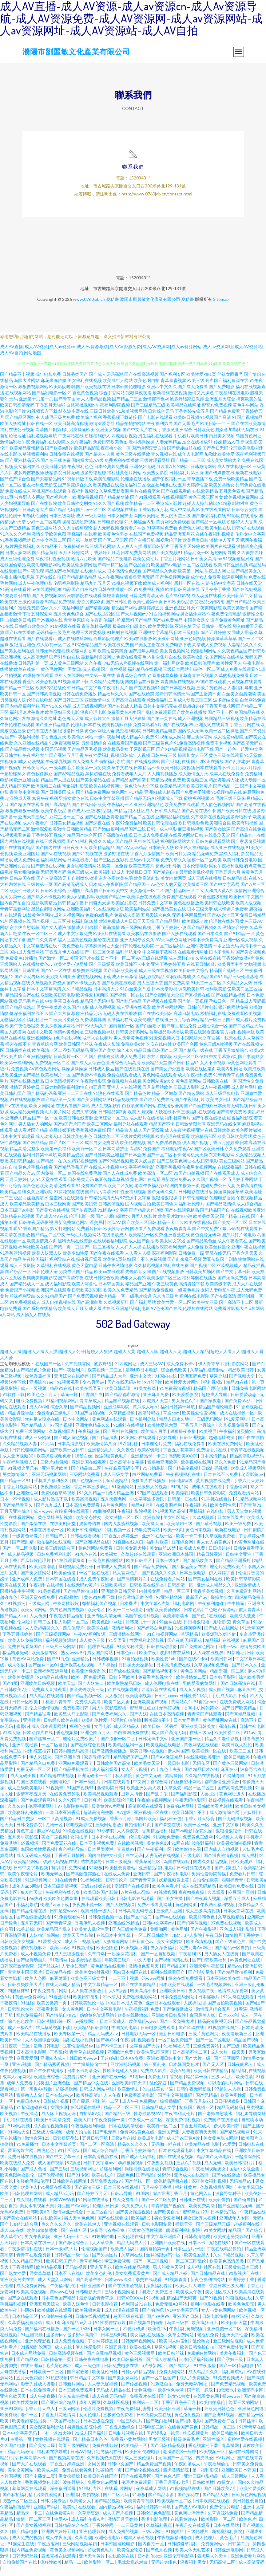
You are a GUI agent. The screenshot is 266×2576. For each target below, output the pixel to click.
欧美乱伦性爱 (94, 1724)
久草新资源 (89, 2517)
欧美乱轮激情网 (77, 569)
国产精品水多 (161, 2499)
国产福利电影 (188, 2425)
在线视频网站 (18, 397)
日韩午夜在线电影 (92, 2363)
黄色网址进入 (232, 1798)
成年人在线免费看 (226, 778)
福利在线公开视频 (17, 434)
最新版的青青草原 (96, 2302)
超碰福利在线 (247, 2228)
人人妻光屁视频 (103, 2388)
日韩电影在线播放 (195, 1196)
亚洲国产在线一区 (109, 2081)
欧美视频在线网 (196, 1466)
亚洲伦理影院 (92, 2536)
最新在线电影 (248, 477)
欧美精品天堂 (154, 1067)
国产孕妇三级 (230, 2363)
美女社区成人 (176, 1521)
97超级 (124, 1816)
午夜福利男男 (160, 428)
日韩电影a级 (181, 1485)
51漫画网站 (123, 1491)
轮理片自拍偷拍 (126, 1724)
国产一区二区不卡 (164, 1159)
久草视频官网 (78, 1368)
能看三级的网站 (244, 2406)
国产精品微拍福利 (235, 1976)
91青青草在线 (252, 2431)
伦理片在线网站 (198, 1313)
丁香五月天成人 (40, 2413)
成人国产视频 (221, 1694)
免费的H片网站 (202, 2357)
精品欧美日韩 (241, 1374)
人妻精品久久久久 (245, 649)
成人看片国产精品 (31, 1134)
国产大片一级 (198, 2062)
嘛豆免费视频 (29, 1405)
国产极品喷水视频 (22, 753)
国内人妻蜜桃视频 (121, 1528)
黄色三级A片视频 (215, 1048)
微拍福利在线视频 (54, 1546)
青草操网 (231, 2449)
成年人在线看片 (97, 1042)
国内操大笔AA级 (88, 464)
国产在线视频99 (178, 729)
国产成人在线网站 (222, 1632)
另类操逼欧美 (82, 434)
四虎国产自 (92, 1399)
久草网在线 (132, 2259)
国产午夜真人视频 (203, 1902)
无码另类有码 (53, 876)
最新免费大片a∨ (106, 2185)
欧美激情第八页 (101, 1448)
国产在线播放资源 (102, 821)
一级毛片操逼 (139, 1300)
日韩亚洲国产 (92, 2290)
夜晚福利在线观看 (72, 1515)
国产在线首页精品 (17, 852)
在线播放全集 (170, 1110)
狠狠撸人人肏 (29, 2099)
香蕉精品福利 (155, 1835)
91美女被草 (145, 1392)
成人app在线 (12, 2234)
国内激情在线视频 (17, 845)
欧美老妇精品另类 (29, 2425)
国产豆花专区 (27, 981)
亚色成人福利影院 (237, 1933)
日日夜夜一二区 (15, 2050)
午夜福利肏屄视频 (186, 2333)
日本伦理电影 (195, 870)
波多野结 (103, 1368)
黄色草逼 (25, 1835)
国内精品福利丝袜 (22, 710)
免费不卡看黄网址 (155, 1909)
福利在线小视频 (78, 2044)
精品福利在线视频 (222, 1644)
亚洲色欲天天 (13, 2400)
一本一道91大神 (56, 2437)
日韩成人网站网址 (97, 2093)
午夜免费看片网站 (51, 1995)
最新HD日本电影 (141, 1374)
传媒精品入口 (227, 446)
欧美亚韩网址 (166, 643)
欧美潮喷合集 (218, 827)
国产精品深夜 (105, 1442)
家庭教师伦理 (97, 1761)
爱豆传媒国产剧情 (220, 1263)
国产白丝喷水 (148, 1030)
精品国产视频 (247, 2044)
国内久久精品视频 (210, 1866)
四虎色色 (46, 2154)
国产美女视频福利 (34, 2529)
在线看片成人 (93, 575)
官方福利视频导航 (237, 1036)
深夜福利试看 (63, 2492)
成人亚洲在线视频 (227, 852)
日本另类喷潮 (101, 1853)
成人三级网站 (235, 2480)
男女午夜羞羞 (49, 1011)
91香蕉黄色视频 (82, 397)
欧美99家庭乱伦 (50, 692)
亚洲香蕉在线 (177, 1239)
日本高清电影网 (31, 2056)
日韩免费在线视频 (66, 458)
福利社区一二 (40, 1024)
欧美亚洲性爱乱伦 (89, 1675)
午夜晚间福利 (35, 1263)
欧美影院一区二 (99, 2566)
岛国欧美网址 (147, 520)
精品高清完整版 (25, 1153)
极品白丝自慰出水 (130, 630)
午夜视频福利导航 (88, 2130)
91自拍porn (205, 1706)
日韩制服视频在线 (126, 2437)
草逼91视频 (165, 2351)
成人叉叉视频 (192, 1694)
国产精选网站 (191, 1097)
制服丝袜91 (19, 1995)
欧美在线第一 (27, 673)
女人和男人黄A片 (216, 895)
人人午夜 (113, 2099)
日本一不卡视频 (15, 1503)
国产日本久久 (210, 938)
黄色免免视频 (187, 2419)
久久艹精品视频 (77, 993)
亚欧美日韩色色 (219, 2413)
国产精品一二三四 (188, 464)
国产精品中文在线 (91, 2087)
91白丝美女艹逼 (135, 993)
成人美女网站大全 (223, 464)
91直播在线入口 (128, 1546)
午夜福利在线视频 (47, 1589)
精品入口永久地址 (176, 1423)
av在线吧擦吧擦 (47, 593)
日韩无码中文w (153, 1743)
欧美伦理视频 (133, 1147)
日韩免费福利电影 (54, 1558)
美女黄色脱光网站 (221, 2142)
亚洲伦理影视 (38, 2345)
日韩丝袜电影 (252, 1730)
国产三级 (231, 2050)
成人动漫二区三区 (195, 704)
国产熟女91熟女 (175, 2400)
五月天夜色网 (114, 1503)
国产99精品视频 (113, 1165)
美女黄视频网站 (175, 655)
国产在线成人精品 (125, 710)
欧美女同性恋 (223, 1509)
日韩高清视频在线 (66, 2357)
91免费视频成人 (25, 1306)
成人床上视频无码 (82, 1946)
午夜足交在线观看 (193, 2529)
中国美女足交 (196, 624)
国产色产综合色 (15, 483)
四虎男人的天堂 (212, 2560)
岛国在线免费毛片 (84, 1177)
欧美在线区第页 (201, 1073)
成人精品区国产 (15, 790)
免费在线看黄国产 (25, 1651)
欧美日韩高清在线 (182, 593)
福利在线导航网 (244, 2456)
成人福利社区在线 (204, 2271)
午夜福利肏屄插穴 (236, 1435)
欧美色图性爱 (233, 2099)
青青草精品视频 (96, 630)
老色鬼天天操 (71, 723)
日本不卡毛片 (222, 956)
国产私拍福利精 (18, 2499)
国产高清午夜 (71, 1282)
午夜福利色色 (80, 471)
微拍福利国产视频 (99, 1607)
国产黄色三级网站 (230, 1767)
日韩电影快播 (215, 2320)
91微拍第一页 (109, 2474)
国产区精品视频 (240, 1718)
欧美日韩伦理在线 (160, 827)
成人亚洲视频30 (18, 1460)
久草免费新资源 (114, 495)
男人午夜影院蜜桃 (109, 1712)
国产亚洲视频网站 (35, 1061)
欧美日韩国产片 (61, 2265)
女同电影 (102, 1730)
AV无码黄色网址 (171, 944)
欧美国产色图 (185, 1048)
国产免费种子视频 (193, 796)
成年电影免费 (48, 378)
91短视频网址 (38, 1884)
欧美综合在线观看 (144, 901)
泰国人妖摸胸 (13, 1036)
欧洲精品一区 (112, 1300)
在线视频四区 (175, 501)
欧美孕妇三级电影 (62, 716)
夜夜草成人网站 (151, 2492)
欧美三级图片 (200, 384)
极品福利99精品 (111, 815)
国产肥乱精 (23, 1546)
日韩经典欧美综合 (31, 630)
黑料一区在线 (187, 587)
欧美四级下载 (218, 1288)
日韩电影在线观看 (136, 1902)
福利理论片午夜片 (27, 716)
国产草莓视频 (209, 1528)
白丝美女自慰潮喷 (239, 698)
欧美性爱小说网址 (71, 968)
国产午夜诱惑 (84, 1214)
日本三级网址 (62, 520)
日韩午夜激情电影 (115, 1269)
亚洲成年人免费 (27, 1583)
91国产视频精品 (247, 421)
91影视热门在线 (244, 2277)
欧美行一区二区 (87, 1153)
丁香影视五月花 (153, 514)
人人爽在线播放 (86, 1995)
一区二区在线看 (197, 569)
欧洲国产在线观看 (53, 1294)
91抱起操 (25, 1933)
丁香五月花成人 (195, 2130)
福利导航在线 (62, 1263)
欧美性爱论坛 (130, 2554)
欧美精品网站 (27, 1866)
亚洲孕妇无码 (142, 471)
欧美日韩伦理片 (200, 667)
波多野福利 (203, 1847)
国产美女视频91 (167, 557)
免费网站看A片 (147, 729)
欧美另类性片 (146, 563)
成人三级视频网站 (89, 710)
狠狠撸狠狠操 (164, 1202)
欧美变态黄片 (141, 870)
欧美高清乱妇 (147, 882)
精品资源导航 (21, 1417)
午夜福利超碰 (211, 1607)
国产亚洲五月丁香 (66, 759)
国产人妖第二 (91, 1687)
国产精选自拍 (165, 876)
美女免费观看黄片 (132, 2277)
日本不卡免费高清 (205, 944)
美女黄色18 (158, 1847)
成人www (43, 1515)
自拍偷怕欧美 (206, 1884)
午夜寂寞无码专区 (122, 1472)
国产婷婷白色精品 (154, 1632)
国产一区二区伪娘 (97, 956)
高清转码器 (149, 1417)
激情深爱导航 (102, 428)
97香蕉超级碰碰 (212, 901)
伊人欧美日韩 (227, 2130)
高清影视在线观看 (146, 1810)
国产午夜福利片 (190, 1104)
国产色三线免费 (56, 464)
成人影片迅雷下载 (51, 1503)
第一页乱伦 (155, 2068)
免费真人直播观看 (49, 1694)
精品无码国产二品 (131, 1761)
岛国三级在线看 (31, 1786)
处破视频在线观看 (226, 1804)
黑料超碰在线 (98, 778)
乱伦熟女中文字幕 (248, 538)
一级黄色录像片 (27, 1540)
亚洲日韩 (142, 1878)
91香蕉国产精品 (33, 1233)
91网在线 (180, 1847)
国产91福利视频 (81, 845)
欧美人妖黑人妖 (47, 1257)
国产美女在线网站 (20, 2222)
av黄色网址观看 (242, 1067)
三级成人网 (39, 1607)
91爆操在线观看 (37, 679)
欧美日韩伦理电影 (84, 1534)
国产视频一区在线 (126, 999)
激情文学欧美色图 (49, 538)
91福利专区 (90, 2492)
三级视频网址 (83, 2173)
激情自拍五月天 (91, 1091)
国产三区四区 (227, 2062)
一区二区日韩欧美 (151, 1939)
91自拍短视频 (135, 1663)
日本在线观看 (117, 1786)
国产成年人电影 (144, 655)
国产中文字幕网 (224, 888)
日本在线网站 (226, 2529)
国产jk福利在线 (175, 766)
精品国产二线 (133, 833)
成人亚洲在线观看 (134, 1011)
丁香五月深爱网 (37, 618)
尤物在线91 (220, 2247)
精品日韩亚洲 (210, 1558)
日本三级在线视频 (121, 2191)
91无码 (47, 1448)
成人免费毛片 (133, 1061)
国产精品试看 (38, 1718)
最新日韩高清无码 (172, 698)
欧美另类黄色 (66, 1024)
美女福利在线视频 (84, 384)
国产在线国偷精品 (139, 1989)
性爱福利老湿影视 (147, 1644)
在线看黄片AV (184, 2523)
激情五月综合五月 (213, 2013)
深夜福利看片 (159, 2290)
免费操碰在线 (76, 550)
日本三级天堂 (200, 913)
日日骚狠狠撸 (227, 2105)
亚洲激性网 (27, 1497)
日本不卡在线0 (68, 2277)
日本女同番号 (186, 1724)
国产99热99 (158, 2320)
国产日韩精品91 (183, 1067)
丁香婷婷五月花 (105, 557)
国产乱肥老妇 (237, 766)
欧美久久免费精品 (120, 1294)
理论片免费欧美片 (227, 1571)
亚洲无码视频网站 (49, 1478)
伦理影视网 (139, 1841)
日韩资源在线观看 (194, 1872)
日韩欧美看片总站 (215, 1810)
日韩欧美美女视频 (17, 1946)
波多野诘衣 (90, 1528)
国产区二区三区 (113, 544)
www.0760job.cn (89, 303)
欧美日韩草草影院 (243, 1583)
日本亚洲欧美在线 (223, 1982)
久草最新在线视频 (208, 821)
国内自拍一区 (121, 1030)
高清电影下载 (201, 753)
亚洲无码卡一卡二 (95, 1780)
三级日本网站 (176, 673)
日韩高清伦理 (197, 2241)
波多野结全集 (226, 704)
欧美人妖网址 (13, 428)
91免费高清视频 (189, 747)
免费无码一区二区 (34, 1773)
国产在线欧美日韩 (155, 1018)
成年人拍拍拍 (79, 2136)
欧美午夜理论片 (23, 1878)
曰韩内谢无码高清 (71, 1755)
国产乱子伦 (157, 1798)
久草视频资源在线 (104, 2462)
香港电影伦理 (154, 2523)
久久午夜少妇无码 (102, 667)
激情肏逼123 (37, 2142)
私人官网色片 (126, 1577)
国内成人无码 (191, 735)
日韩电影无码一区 (139, 2038)
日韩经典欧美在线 (61, 1724)
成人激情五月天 (193, 778)
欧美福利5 (141, 2222)
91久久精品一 (92, 1497)
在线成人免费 (117, 1878)
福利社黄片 (186, 2191)
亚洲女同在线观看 (211, 729)
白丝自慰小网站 (186, 1786)
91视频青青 (176, 2284)
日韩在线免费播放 (79, 698)
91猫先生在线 (21, 2548)
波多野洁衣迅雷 (86, 1964)
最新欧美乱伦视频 (196, 876)
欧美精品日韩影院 (91, 2032)
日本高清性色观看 (124, 575)
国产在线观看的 (176, 495)
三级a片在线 (123, 2142)
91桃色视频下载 (126, 587)
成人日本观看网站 (49, 1730)
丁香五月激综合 (120, 2431)
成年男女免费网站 (102, 1147)
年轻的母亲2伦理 (33, 2185)
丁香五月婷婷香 (224, 1147)
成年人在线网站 (69, 679)
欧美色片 (247, 2523)
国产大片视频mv (132, 618)
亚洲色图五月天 (180, 612)
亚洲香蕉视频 (168, 1171)
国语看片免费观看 (147, 1233)
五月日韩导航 (95, 2142)
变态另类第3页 (91, 606)
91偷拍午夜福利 (57, 2320)
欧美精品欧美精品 (27, 1208)
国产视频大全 (242, 1380)
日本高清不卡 (33, 2462)
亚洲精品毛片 (101, 1454)
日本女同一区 (106, 2333)
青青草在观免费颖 (34, 2259)
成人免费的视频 (123, 2536)
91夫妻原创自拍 (15, 600)
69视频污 (30, 1847)
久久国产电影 (76, 1011)
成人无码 (213, 2167)
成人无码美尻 (23, 1780)
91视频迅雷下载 (73, 686)
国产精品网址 (168, 925)
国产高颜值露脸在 (83, 1878)
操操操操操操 (74, 1073)
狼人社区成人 (141, 815)
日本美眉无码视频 (230, 1110)
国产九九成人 (49, 1509)
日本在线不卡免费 (221, 1478)
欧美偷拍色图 (188, 1853)
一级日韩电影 (176, 1767)
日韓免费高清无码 (146, 600)
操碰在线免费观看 (186, 1982)
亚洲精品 (81, 1663)
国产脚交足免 (201, 1976)
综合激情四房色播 (135, 1601)
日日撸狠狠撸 (197, 1626)
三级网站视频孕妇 (80, 2548)
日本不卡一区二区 (118, 962)
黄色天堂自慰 (84, 1269)
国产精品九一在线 (248, 839)
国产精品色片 (138, 1097)
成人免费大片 (85, 766)
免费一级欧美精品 (231, 483)
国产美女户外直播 (167, 1073)
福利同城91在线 (137, 2308)
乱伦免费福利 (29, 2019)
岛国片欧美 (146, 1823)
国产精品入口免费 (38, 1767)
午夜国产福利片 (65, 2425)
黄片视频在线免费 (213, 1485)
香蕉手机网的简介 (201, 1712)
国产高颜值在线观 (115, 839)
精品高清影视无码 (246, 1460)
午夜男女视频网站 (199, 1171)
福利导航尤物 (128, 956)
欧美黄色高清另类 (227, 2265)
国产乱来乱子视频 (184, 1263)
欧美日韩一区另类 (160, 1730)
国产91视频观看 (145, 501)
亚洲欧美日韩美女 (198, 1730)
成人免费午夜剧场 (96, 1583)
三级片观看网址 (155, 464)
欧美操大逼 (153, 1528)
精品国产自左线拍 (80, 593)
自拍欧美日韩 (18, 624)
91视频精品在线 (226, 796)
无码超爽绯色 (164, 2566)
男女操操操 (69, 2480)
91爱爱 (229, 2148)
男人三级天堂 (150, 987)
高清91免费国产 (144, 1153)
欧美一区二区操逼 (221, 735)
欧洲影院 (152, 1521)
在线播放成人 (115, 1239)
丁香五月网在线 (245, 729)
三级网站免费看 (85, 1478)
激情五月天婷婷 (123, 2523)
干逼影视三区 (142, 753)
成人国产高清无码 (169, 1737)
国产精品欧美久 (198, 1564)
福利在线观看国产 (168, 1976)
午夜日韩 (214, 1939)
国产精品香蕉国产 (71, 1171)
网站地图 (32, 357)
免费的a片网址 (180, 1810)
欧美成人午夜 (189, 2296)
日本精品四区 (25, 2320)
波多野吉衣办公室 (107, 2234)
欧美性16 (157, 2333)
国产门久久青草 (42, 944)
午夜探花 (30, 2118)
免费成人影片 (154, 2075)
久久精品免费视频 (106, 686)
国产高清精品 (58, 809)
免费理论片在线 (212, 1454)
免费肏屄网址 (191, 532)
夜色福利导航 (71, 1853)
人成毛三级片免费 (58, 421)
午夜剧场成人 (187, 2468)
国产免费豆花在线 (59, 1847)
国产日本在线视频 (178, 692)
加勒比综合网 (25, 2228)
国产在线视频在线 (132, 1073)
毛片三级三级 (228, 802)
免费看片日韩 (89, 1233)
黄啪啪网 (159, 1933)
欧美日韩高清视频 (71, 428)
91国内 (143, 2197)
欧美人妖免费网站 (25, 1644)
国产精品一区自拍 (232, 1952)
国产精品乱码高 (42, 1097)
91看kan (138, 2081)
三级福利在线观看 (198, 1116)
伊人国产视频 (195, 1147)
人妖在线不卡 (167, 1116)
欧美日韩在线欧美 (217, 907)
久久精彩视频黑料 (80, 1165)
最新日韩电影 (172, 2038)
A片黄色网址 (116, 1509)
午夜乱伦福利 (103, 624)
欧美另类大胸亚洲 (58, 981)
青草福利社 (91, 2265)
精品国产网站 (124, 612)
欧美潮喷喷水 (176, 1620)
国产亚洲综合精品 (59, 2406)
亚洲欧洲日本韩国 (176, 1558)
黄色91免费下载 (100, 1601)
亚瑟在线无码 (218, 1257)
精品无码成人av (103, 2038)
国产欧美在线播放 (189, 716)
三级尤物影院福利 (58, 1091)
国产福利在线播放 (42, 2333)
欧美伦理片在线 (149, 1024)
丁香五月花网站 (175, 563)
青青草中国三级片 (25, 1976)
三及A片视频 (189, 2167)
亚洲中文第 (141, 1380)
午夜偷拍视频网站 (155, 1804)
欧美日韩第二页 (237, 600)
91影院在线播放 (242, 520)
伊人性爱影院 (88, 2351)
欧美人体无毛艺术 (193, 2554)
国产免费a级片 (238, 1405)
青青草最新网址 (15, 913)
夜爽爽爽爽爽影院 (39, 1282)
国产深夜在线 (97, 827)
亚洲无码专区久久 (137, 944)
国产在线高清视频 (141, 378)
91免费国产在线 (91, 1190)
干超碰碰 (108, 2062)
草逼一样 (70, 1399)
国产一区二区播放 (97, 1251)
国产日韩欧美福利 (210, 1964)
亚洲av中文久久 (162, 391)
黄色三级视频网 (140, 2357)
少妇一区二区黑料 (44, 526)
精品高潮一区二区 (227, 1675)
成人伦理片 (206, 2542)
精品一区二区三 (199, 1792)
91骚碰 (27, 2007)
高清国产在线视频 (132, 1890)
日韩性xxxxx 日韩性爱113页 (182, 1700)
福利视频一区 (118, 1534)
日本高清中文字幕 (127, 1466)
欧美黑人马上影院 (71, 1718)
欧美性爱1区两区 (92, 999)
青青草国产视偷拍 (168, 2210)
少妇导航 (168, 1442)
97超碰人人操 (228, 2093)
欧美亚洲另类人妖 (144, 1792)
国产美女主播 (170, 1902)
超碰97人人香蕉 (242, 526)
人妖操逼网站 (116, 1946)
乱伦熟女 (202, 2345)
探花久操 (204, 1835)
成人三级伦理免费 (17, 563)
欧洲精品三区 (203, 1140)
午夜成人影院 (107, 1048)
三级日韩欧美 (102, 415)
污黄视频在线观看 (244, 686)
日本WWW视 (63, 2204)
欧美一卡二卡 (189, 1540)
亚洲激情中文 (97, 704)
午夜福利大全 (35, 759)
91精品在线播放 (53, 1681)
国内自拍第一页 (155, 2253)
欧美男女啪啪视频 (234, 1847)
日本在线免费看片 (38, 2394)
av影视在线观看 (243, 1233)
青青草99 (126, 1853)
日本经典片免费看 (111, 471)
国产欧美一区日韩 (139, 1226)
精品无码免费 (205, 858)
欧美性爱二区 (227, 1737)
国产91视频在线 (87, 858)
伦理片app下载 (55, 1909)
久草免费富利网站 (244, 1595)
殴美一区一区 (197, 1829)
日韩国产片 (57, 1540)
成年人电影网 (191, 458)
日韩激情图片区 (191, 1128)
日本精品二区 (224, 2216)
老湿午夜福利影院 (151, 1190)
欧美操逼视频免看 (54, 1460)
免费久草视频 (84, 1116)
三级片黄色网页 (203, 2038)
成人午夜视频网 (215, 1091)
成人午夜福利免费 (195, 1079)
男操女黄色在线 (74, 802)
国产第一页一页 (64, 1251)
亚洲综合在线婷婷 (71, 1380)
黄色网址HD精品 (127, 796)
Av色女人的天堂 (166, 888)
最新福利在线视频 (170, 397)
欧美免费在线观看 (182, 809)
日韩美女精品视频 (66, 827)
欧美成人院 (48, 2474)
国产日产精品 (239, 606)
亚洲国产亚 (168, 2136)
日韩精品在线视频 (17, 1220)
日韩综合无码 (161, 415)
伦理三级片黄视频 (88, 636)
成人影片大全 (97, 723)
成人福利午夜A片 (88, 2523)
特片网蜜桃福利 (20, 550)
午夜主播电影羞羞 (17, 581)
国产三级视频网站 (53, 1638)
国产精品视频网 (85, 1411)
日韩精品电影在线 (240, 882)
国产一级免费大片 (177, 2025)
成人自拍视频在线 (58, 1306)
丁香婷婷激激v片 (238, 962)
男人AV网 (38, 1411)
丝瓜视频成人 (229, 1269)
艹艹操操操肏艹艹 (90, 2068)
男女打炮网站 (63, 1233)
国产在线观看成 (113, 2222)
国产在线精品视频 (228, 999)
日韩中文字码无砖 (160, 710)
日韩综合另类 (244, 514)
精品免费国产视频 (154, 2468)
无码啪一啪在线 (166, 2148)
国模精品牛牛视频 (17, 1595)
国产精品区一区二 (182, 895)
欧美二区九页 (117, 1706)
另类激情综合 (94, 747)
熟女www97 (73, 1657)
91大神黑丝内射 (139, 526)
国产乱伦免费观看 (154, 716)
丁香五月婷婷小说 (169, 931)
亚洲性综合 (214, 2443)
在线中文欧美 (40, 1036)
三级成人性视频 (47, 2136)
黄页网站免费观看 (173, 526)
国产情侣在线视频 (48, 870)
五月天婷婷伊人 (20, 1183)
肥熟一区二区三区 (20, 2505)
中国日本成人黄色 (125, 2007)
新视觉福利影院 (227, 2536)
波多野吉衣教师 (29, 477)
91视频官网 (165, 1896)
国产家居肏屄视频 (248, 845)
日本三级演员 (118, 1866)
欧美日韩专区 (139, 1564)
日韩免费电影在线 (121, 2370)
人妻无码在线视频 (163, 1859)
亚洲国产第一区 (186, 1743)
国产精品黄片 (45, 557)
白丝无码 (134, 1859)
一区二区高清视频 (55, 1823)
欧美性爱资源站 (120, 1872)
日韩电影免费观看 (158, 2032)
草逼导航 (218, 1380)
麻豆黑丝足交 (251, 1694)
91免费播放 (27, 2148)
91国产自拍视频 (188, 1177)
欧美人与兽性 (84, 1288)
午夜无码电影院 (190, 1804)
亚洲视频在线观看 (121, 2228)
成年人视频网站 (69, 919)
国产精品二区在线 (137, 821)
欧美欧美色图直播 (61, 1902)
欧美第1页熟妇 (117, 1263)
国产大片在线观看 (29, 2468)
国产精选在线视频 (57, 1780)
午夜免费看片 (71, 950)
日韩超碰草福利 (182, 2548)
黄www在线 (61, 2296)
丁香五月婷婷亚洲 (121, 1540)
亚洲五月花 (116, 2351)
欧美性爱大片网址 (182, 1386)
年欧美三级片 (118, 1964)
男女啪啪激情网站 (83, 870)
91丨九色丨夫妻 (166, 1773)
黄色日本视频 (198, 1534)
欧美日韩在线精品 (211, 2075)
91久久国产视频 (108, 507)
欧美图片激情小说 (175, 1220)
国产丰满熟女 (251, 1061)
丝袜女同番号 (230, 378)
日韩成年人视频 (135, 759)
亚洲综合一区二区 (111, 1122)
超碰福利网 (111, 2173)
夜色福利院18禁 (82, 925)
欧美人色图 (36, 1982)
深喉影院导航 (178, 981)
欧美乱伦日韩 (105, 2376)
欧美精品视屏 (172, 790)
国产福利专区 (172, 378)
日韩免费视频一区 (106, 1921)
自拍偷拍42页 (138, 1829)
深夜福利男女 (193, 2566)
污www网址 (154, 1982)
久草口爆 (96, 1958)
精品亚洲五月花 (180, 538)
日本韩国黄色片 (184, 2068)
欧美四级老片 (195, 925)
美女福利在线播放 (147, 2339)
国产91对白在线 (64, 661)
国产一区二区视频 (151, 2265)
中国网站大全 (193, 1042)
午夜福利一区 (120, 809)
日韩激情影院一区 (54, 2025)
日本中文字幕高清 (44, 993)
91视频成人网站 (170, 741)
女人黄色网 (73, 2013)
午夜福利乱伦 (63, 2290)
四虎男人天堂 (155, 1405)
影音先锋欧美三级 (87, 1694)
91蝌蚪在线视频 (122, 636)
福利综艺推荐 (38, 1755)
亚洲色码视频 (193, 643)
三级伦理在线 (130, 2241)
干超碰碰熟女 (13, 778)
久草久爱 (172, 1792)
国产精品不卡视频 (17, 378)
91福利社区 (91, 1884)
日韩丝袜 (247, 2425)
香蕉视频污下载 (203, 2449)
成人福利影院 (58, 1288)
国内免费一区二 (51, 1177)
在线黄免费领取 (65, 1798)
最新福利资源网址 (98, 661)
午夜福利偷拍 (217, 2468)
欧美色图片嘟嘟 (246, 1134)
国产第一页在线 (162, 723)
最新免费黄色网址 (71, 1226)
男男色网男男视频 (67, 1614)
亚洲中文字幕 (226, 1829)
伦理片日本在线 (86, 729)
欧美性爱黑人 (229, 667)
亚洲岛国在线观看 (89, 1466)
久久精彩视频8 (148, 1269)
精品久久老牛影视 (222, 1743)
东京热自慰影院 (25, 931)
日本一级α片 (167, 1564)
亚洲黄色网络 (251, 2413)
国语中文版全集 (244, 2173)
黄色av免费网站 (30, 2001)
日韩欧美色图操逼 (210, 434)
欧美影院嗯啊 (62, 391)
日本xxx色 (228, 2019)
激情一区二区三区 (34, 2523)
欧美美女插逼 (21, 1681)
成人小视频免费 (36, 1958)
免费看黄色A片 (121, 716)
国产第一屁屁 (200, 2394)
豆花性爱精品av (78, 2050)
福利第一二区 (106, 2105)
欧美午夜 (148, 1657)
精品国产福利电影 (62, 575)
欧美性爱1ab (164, 1663)
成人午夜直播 (42, 2400)
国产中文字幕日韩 (233, 1276)
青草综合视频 (175, 2173)
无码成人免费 (191, 1251)
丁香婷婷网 (103, 2529)
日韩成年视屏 (105, 1663)
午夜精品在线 (253, 2216)
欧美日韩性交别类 (75, 507)
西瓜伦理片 (73, 1632)
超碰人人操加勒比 (200, 507)
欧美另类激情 (235, 612)
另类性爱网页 (49, 2499)
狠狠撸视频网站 (33, 391)
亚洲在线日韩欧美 (213, 1134)
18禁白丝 (83, 1460)
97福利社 (129, 1448)
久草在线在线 (208, 962)
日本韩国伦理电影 (128, 391)
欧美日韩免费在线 (237, 1890)
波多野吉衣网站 (29, 501)
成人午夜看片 (35, 827)
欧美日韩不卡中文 (133, 968)
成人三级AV (152, 1368)
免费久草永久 (173, 864)
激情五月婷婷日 (25, 1091)
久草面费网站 (181, 2339)
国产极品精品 (35, 1147)
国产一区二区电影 (20, 1552)
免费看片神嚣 (133, 532)
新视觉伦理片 (169, 544)
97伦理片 (153, 1386)
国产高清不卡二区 (236, 1306)
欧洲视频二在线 (46, 790)
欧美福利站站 (138, 913)
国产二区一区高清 (97, 2148)
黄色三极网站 (44, 532)
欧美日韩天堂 (234, 2327)
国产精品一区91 (16, 1485)
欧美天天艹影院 (78, 1939)
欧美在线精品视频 (132, 2271)
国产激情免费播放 (109, 1755)
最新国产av (197, 1601)
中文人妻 (143, 1964)
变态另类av (93, 1386)
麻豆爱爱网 (27, 2062)
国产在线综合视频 (88, 1749)
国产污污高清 (98, 1196)
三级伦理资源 (31, 606)
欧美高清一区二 (47, 1054)
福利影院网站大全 (177, 845)
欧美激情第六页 (42, 1245)
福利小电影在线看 (208, 2308)
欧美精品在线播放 (34, 2038)
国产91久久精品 (56, 710)
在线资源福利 (169, 1509)
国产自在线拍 (251, 1442)
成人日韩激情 (125, 981)
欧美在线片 (103, 2179)
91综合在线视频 (78, 1835)
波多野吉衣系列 (175, 1657)
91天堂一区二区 (206, 987)
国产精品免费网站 (93, 796)
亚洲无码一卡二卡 (71, 2241)
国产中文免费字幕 (209, 1233)
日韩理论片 (116, 1884)
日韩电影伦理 (110, 526)
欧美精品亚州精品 (27, 452)
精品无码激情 (21, 2456)
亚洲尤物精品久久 (93, 1429)
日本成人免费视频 (150, 839)
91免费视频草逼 (64, 747)
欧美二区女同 (120, 1190)
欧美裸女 (109, 1558)
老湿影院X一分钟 (180, 2456)
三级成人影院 (186, 1091)
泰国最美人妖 (202, 2019)
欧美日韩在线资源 (76, 1122)
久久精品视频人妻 (20, 1448)
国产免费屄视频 (83, 1300)
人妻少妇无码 (75, 1970)
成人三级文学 (116, 1478)
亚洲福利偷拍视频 (83, 2499)
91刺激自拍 (161, 2388)
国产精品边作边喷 (146, 1214)
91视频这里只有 (238, 563)
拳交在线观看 (149, 2284)
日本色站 (193, 1614)
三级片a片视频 (54, 1466)
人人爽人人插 (129, 550)
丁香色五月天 (53, 741)
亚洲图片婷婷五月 (59, 2536)
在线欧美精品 (205, 495)
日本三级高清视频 (60, 1890)
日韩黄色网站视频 (249, 2499)
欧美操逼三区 (195, 888)
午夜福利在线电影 (232, 397)
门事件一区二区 (205, 673)
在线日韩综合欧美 (102, 1282)
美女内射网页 (173, 882)
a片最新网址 (154, 2370)
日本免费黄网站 (136, 557)
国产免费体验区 (233, 2351)
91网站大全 (19, 2136)
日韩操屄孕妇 (66, 2142)
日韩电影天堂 (88, 2296)
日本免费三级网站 (178, 2001)
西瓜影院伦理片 (108, 643)
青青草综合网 (45, 1048)
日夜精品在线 (59, 1976)
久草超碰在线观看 (138, 1558)
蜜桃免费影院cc (33, 612)
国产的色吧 (153, 2314)
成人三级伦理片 (140, 2462)
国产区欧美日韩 (209, 1153)
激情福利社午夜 (15, 446)
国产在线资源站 (104, 1061)
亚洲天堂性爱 (235, 2339)
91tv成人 (111, 2001)
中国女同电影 (124, 2032)
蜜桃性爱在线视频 (245, 2443)
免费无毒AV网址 (196, 1952)
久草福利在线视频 (53, 1269)
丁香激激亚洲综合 (175, 434)
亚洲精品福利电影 (133, 1313)
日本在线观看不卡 (213, 772)
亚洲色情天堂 (187, 630)
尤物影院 (221, 1626)
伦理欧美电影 (242, 452)
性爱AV (61, 2523)
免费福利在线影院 (48, 446)
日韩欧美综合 (53, 895)
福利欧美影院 (218, 993)
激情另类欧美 (253, 1651)
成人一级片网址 (91, 520)
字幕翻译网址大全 (102, 950)
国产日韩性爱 (119, 606)
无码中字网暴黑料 (189, 919)
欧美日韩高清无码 (17, 409)
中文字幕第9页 (223, 1061)
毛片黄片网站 (58, 1116)
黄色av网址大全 (100, 735)
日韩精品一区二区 (218, 2431)
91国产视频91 (81, 1792)
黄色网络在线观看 (159, 1079)
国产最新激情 (107, 931)
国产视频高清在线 (172, 1964)
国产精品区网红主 (22, 421)
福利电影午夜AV (177, 1153)
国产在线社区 (74, 2234)
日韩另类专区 (53, 2505)
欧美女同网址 (42, 1110)
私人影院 (124, 1780)
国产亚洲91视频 (219, 2419)
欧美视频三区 (195, 784)
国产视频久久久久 (159, 1577)
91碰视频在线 (239, 2302)
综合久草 (59, 1411)
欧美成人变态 (243, 1620)
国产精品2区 (174, 1970)
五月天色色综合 (69, 618)
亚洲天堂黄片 (92, 2560)
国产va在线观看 (170, 1921)
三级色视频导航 (100, 1036)
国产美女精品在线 (93, 784)
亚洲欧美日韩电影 (58, 999)
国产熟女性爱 (13, 2277)
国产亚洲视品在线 (92, 1546)
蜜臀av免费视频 (217, 409)
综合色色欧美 (35, 1190)
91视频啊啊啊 (188, 1632)
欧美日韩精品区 (20, 1165)
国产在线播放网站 (143, 766)
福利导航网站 (53, 864)
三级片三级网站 (61, 1651)
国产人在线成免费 (120, 1177)
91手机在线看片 (217, 1503)
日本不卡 (197, 2247)
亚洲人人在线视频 (124, 1091)
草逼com (171, 1417)
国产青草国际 (67, 403)
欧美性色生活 (171, 2394)
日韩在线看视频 (85, 1540)
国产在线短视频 (247, 593)
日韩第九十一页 (141, 1626)
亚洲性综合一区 (212, 1030)
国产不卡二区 (109, 2050)
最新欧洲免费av (176, 1183)
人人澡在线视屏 (208, 1657)
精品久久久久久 (133, 2148)
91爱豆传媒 (133, 2333)
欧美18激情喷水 (42, 2234)
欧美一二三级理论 (126, 1614)
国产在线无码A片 (124, 1386)
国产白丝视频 (114, 673)
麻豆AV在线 (48, 1835)
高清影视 (228, 1730)
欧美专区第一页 (69, 2038)
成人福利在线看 (31, 2204)
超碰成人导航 (214, 1399)
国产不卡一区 (220, 716)
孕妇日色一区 (222, 1005)
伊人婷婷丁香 (222, 1577)
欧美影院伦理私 (119, 1804)
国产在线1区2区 (100, 618)
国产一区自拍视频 (158, 1958)
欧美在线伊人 (88, 2228)
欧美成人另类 (154, 1435)
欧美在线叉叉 (88, 1392)
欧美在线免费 (116, 649)
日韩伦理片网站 (27, 2197)
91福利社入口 (177, 2050)
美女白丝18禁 (163, 1552)
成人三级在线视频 (156, 974)
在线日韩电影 (205, 1165)
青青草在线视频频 (247, 1454)
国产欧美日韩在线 (234, 815)
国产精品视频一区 (84, 1700)
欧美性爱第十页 (148, 606)
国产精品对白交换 (17, 1823)
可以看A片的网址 (172, 471)
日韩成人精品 (168, 815)
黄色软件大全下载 (141, 790)
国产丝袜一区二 (44, 1743)
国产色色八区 (168, 2480)
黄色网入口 (201, 2197)
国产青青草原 (143, 1884)
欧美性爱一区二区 (174, 1306)
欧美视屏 (207, 1435)
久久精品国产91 (207, 981)
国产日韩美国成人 (58, 796)
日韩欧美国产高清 (114, 1767)
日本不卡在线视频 (108, 1841)
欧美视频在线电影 (163, 1749)
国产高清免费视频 (235, 1792)
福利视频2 (213, 1386)
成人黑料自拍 (181, 962)
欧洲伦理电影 (107, 2542)
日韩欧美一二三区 (47, 2376)
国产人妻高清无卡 (53, 882)
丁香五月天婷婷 (185, 550)
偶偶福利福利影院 (183, 2234)
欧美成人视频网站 (248, 1472)
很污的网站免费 (233, 1011)
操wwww (231, 2400)
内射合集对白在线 (164, 661)
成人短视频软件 (106, 1110)
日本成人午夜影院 (106, 888)
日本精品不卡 (147, 772)
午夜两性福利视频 (218, 1909)
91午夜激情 (205, 2370)
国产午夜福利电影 (171, 1878)
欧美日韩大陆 (53, 471)
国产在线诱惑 (141, 698)
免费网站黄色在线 (137, 2136)
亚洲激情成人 (248, 1589)
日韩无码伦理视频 (52, 655)
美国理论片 (61, 1786)
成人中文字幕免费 (75, 938)
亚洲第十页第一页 (36, 403)
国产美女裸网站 (92, 1104)
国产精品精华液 (114, 501)
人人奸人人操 (128, 1251)
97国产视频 (61, 1429)
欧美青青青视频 (139, 2505)
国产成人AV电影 (190, 2511)
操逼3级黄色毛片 (111, 1460)
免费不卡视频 (219, 747)
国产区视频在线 (195, 999)
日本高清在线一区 (38, 2247)
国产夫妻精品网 (46, 483)
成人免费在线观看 (238, 673)
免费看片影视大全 (231, 1313)
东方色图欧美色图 (115, 882)
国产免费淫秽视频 (164, 1147)
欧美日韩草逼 (118, 1392)
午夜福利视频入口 (20, 1466)
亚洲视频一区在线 (151, 1816)
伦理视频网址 (41, 1810)
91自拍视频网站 (164, 618)
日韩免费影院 (29, 1829)
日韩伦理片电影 (202, 1011)
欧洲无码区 (52, 1878)
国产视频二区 (203, 1269)
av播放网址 (86, 2025)
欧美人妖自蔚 (143, 1165)
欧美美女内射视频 (92, 1976)
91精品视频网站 (250, 1503)
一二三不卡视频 (123, 1982)
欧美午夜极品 (53, 815)
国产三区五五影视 (111, 864)
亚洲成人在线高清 (191, 2179)
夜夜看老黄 (48, 2013)
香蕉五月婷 (121, 1823)
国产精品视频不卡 (160, 1675)
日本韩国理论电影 (118, 2548)
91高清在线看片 (15, 593)
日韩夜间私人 (35, 772)
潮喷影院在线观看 (84, 600)
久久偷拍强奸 (250, 557)
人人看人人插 (138, 1257)
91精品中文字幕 (112, 1214)
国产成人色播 (34, 2173)
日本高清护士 (116, 1153)
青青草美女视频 (208, 1595)
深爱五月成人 (237, 1902)
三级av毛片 (222, 2081)
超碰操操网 (66, 2093)
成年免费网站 (147, 1534)
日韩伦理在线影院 (137, 950)
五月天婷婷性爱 (193, 489)
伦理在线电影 (40, 704)
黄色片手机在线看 (35, 1171)
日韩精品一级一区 (71, 2259)
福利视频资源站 (61, 1644)
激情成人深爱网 (233, 1995)
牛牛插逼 (236, 1607)
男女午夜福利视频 (226, 870)
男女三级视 (160, 2443)
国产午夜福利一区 (169, 483)
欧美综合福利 (89, 421)
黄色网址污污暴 (189, 2517)
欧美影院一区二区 (218, 2523)
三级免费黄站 (206, 2050)
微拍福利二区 (133, 489)
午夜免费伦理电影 (224, 618)
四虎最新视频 (124, 440)
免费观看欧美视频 (244, 1018)
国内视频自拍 (138, 1208)
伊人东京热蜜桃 (73, 2400)
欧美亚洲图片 (27, 858)
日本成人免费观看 (114, 1571)
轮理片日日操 (106, 2210)
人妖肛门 (251, 1816)
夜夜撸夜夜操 (191, 1896)
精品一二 (72, 2566)
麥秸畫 (112, 303)
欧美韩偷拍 (219, 2204)
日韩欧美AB (38, 2216)
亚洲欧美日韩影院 (169, 2019)
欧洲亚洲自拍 (27, 784)
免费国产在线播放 (221, 2124)
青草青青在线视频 (196, 679)
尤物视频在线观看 (52, 2443)
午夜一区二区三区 (39, 938)
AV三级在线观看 (152, 962)
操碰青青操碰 (115, 600)
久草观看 (217, 1896)
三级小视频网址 (120, 2296)
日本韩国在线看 (61, 1583)
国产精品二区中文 (48, 1239)
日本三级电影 (187, 636)
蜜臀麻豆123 (195, 2216)
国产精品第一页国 (58, 1104)
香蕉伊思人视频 (90, 1927)
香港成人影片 (169, 507)
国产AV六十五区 (223, 919)
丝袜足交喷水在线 (42, 1423)
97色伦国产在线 (166, 1313)
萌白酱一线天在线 (224, 1042)
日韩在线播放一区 (115, 593)
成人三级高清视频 (203, 1915)
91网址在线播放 (94, 2204)
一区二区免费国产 (175, 2044)
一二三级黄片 (130, 2529)
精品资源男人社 (224, 784)
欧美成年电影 (150, 2142)
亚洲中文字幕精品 (155, 636)
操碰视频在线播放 (142, 2173)
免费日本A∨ (28, 2105)
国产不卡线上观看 (83, 987)
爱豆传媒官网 (21, 2154)
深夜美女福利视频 (209, 2185)
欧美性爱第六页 (162, 1429)
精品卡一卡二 (29, 2517)
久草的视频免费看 (231, 679)
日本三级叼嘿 (114, 2339)
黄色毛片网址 (53, 673)
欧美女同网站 (34, 1614)
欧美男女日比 (219, 1104)
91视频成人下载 (167, 802)
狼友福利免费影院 (39, 489)
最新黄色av (143, 1946)
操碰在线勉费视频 (79, 526)
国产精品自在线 (235, 1220)
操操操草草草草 (222, 643)
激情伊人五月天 (224, 544)
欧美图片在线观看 (218, 550)
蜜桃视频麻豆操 (117, 729)
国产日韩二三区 (69, 704)
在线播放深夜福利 (159, 1251)
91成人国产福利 (90, 2437)
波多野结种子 (239, 821)
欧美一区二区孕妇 (190, 1061)
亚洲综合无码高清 (123, 1067)
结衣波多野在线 (73, 415)
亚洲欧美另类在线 (17, 2284)
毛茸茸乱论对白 (133, 2566)
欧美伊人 (29, 2191)
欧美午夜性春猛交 (22, 1030)
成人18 (52, 2327)
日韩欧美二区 (106, 1140)
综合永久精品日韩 (134, 1054)
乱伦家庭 (158, 2087)
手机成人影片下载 (229, 1700)
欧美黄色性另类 (113, 538)
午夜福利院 (89, 1435)
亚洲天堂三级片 (33, 821)
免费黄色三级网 (198, 1841)
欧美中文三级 (205, 1306)
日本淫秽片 (209, 2001)
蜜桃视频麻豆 (34, 1952)
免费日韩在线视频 (25, 2161)
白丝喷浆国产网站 (139, 1110)
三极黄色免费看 (118, 2419)
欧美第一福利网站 (17, 1067)
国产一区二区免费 (159, 2204)
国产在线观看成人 (222, 1177)
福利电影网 (184, 1607)
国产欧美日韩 (84, 1208)
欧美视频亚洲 (134, 1952)
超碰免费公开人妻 (218, 1190)
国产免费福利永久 (109, 1718)
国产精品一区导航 (208, 526)
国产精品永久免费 (159, 575)
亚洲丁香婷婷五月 (168, 968)
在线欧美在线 (121, 2560)
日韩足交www (64, 1915)
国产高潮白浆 (89, 1306)
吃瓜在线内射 (159, 1048)
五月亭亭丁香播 (215, 593)
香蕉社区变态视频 (39, 686)
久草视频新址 (116, 1306)
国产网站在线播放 (226, 661)
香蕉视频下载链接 (120, 421)
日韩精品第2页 (112, 1116)
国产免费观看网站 (38, 1804)
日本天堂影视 (164, 993)
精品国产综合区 (82, 839)
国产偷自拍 (244, 2204)
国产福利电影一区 (49, 397)
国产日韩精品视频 (168, 2449)
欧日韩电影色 (191, 827)
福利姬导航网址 (251, 2118)
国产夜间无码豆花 (185, 1644)
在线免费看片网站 (168, 1583)
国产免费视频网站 (49, 600)
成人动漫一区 (253, 784)
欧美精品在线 (253, 723)
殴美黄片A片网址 (109, 1810)
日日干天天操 (141, 925)
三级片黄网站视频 (137, 1140)
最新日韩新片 (156, 550)
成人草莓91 (11, 2241)
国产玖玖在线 (191, 2032)
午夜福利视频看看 (138, 2044)
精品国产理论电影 (211, 1392)
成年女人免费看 (206, 581)
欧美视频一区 (212, 2456)
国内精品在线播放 (142, 686)
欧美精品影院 (87, 452)
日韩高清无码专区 (136, 1915)
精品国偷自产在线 (22, 999)
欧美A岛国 (180, 2075)
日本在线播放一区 (47, 1534)
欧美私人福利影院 (192, 852)
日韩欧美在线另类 (147, 1589)
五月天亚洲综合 (15, 1515)
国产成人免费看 (193, 391)
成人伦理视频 (103, 1011)
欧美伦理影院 (107, 483)
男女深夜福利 (163, 1952)
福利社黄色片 (178, 1122)
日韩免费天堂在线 (154, 2419)
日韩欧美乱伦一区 (87, 2007)
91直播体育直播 (162, 679)
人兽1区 (208, 1798)
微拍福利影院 (128, 735)
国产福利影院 (184, 1798)
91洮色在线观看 (108, 1097)
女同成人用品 (240, 636)
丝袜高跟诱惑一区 (163, 2259)
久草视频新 (204, 1521)
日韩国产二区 (165, 1054)
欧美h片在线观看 (109, 938)
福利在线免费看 (190, 1448)
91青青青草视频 (228, 1079)
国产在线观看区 (136, 2480)
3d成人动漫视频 (29, 766)
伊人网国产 (178, 1755)
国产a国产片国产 (70, 1128)
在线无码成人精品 (63, 1989)
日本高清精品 (213, 1460)
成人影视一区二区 (53, 649)
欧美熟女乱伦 (195, 661)
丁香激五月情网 (69, 1859)
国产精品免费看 (225, 415)
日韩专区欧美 (122, 1681)
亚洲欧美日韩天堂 (119, 1595)
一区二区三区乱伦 (189, 2265)
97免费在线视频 (226, 1927)
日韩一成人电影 (162, 833)
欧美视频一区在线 (209, 1755)
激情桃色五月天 (144, 1970)
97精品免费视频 (60, 606)
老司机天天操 (195, 1159)
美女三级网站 (232, 1165)
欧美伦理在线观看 (172, 1140)
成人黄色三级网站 (66, 667)
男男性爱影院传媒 (209, 1878)
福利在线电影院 (194, 1300)
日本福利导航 (143, 1423)
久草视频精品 (231, 1921)
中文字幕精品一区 (101, 1989)
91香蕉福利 (60, 2001)
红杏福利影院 (240, 1122)
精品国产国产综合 (246, 2234)
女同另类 (96, 2468)
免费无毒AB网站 (171, 2308)
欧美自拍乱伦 (212, 2406)
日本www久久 (119, 2284)
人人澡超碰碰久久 (42, 1632)
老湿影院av (252, 1478)
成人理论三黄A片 (184, 2142)
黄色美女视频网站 (67, 2554)
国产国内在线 (48, 852)
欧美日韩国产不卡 (189, 1816)
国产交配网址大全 (162, 999)
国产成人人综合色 (88, 1067)
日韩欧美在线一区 (219, 1085)
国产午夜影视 (203, 1933)
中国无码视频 (53, 753)
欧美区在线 (98, 1632)
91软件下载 (13, 1399)
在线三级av (200, 1737)
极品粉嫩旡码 (15, 1657)
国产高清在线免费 (248, 833)
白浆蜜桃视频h (80, 409)
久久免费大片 (135, 2210)
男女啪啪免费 (27, 876)
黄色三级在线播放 (133, 458)
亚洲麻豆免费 (156, 1399)
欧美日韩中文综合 (191, 974)
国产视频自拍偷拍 (147, 2327)
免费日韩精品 (253, 919)
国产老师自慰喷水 (113, 1220)
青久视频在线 (164, 458)
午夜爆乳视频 (58, 766)
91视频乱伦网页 (36, 2351)
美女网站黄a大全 (158, 1085)
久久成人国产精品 (115, 845)
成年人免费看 (20, 2087)
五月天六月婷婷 (246, 772)
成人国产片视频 (118, 2517)
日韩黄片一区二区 (71, 1061)
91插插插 (175, 2536)
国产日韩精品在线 (208, 2277)
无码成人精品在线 (114, 2394)
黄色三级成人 (80, 876)
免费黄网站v (213, 2548)
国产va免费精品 (168, 624)
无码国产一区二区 (175, 2462)
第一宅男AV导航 (37, 2093)
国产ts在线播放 (20, 636)
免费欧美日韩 (76, 1712)
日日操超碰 (219, 1552)
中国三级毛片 (130, 2425)
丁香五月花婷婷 (18, 1638)
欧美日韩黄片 (199, 790)
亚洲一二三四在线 (75, 1097)
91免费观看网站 (70, 1921)
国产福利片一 (58, 501)
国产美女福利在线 (17, 655)
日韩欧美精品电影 (159, 735)
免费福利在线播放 (122, 464)
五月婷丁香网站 (243, 1183)
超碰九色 (9, 1601)
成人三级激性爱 (69, 1958)
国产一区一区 (45, 1122)
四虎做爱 (204, 2462)
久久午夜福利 (79, 446)
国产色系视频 (159, 2554)
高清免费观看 (62, 1190)
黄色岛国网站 (194, 1675)
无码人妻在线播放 (120, 1018)
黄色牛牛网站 (246, 409)
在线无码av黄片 (82, 1589)
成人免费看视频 (69, 2345)
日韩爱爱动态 (244, 1399)
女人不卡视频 (213, 1067)
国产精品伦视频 (183, 1472)
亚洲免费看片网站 (248, 2560)
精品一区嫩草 (164, 1097)
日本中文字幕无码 (20, 2437)
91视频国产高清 (215, 421)
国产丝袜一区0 (43, 1669)
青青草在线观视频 (87, 2056)
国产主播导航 (142, 544)
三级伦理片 (198, 2536)
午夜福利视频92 (82, 495)
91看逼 (240, 2013)
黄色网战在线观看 (109, 1423)
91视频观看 (68, 1386)
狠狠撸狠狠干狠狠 (22, 815)
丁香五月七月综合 (198, 1429)
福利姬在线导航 (52, 2456)
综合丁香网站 (112, 397)
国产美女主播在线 (147, 649)
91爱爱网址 (237, 1423)
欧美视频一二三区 (105, 1374)
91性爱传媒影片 (111, 2327)
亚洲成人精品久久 (214, 1589)
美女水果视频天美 (37, 2210)
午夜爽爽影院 (209, 612)
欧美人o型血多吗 (78, 901)
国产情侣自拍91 (61, 2019)
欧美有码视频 (245, 827)
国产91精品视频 (171, 753)
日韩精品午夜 (71, 907)
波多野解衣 (74, 2486)
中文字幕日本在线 (62, 1005)
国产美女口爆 (42, 2449)
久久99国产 (69, 1804)
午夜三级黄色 (165, 1288)
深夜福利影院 (164, 1257)
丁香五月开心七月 (172, 2486)
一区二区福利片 (170, 950)
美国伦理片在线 (84, 962)
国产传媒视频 (134, 2388)
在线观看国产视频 (125, 747)
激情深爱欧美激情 (48, 833)
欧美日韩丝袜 (171, 2357)
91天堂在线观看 (51, 1183)
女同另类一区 (13, 901)
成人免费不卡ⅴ (181, 1368)
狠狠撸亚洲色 (22, 649)
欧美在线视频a (198, 1226)
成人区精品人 (127, 1730)
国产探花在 (188, 2499)
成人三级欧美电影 (25, 1792)
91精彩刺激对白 (233, 507)
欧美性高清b (88, 2099)
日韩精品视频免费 (164, 784)
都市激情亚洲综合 (222, 1786)
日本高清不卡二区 (190, 2056)
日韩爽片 (92, 1804)
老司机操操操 (141, 446)
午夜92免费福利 (126, 827)
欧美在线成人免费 (17, 2167)
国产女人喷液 (53, 931)
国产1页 (10, 1687)
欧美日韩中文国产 (246, 901)
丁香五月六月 (227, 876)
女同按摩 (79, 1841)
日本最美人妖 (161, 852)
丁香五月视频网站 (20, 1491)
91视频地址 (69, 1601)
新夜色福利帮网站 (208, 2284)
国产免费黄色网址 (198, 1651)
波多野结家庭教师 (187, 403)
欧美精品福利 (13, 1196)
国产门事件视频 (192, 1927)
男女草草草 (40, 2277)
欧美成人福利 (123, 2253)
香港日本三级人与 (226, 2290)
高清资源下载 (191, 1288)
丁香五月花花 (198, 2105)
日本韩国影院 (222, 1681)
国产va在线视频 (56, 858)
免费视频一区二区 (52, 1067)
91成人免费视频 (91, 1823)
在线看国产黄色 (183, 2431)
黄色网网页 (186, 1909)
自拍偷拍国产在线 (20, 2566)
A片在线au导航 (136, 1896)
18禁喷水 (225, 2394)
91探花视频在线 (69, 1196)
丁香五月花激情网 (59, 2419)
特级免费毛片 (186, 2443)
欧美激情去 (128, 2093)
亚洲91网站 (11, 2413)
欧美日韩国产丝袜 (76, 1048)
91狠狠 (96, 1872)
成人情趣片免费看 (231, 913)
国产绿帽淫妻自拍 (149, 452)
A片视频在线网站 (136, 667)
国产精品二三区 (127, 403)
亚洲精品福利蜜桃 (172, 821)
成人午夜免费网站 (139, 2105)
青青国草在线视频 (177, 686)
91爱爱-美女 (50, 1946)
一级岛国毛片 (62, 772)
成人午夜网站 (110, 581)
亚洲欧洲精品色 (149, 809)
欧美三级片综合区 (58, 1552)
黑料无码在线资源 (75, 1245)
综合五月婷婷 (213, 636)
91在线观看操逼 (70, 1564)
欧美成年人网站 (118, 384)
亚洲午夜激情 (199, 950)
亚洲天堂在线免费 (38, 1601)
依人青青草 (250, 1614)
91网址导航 (233, 1780)
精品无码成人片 (132, 2247)
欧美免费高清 (202, 2210)
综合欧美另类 (251, 1681)
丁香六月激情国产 (147, 858)
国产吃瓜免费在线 (156, 1104)
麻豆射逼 (59, 1982)
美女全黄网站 (170, 1946)
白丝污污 (239, 2320)
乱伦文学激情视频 (42, 1712)
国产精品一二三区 (17, 692)
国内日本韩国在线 (130, 1976)
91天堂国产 (253, 1632)
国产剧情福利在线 (209, 520)
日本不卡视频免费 (97, 1847)
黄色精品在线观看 (108, 1970)
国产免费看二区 (220, 2425)
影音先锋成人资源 (38, 2388)
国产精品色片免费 (34, 1374)
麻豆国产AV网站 (74, 2210)
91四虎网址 (125, 1368)
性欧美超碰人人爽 (120, 2075)
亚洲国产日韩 (186, 2320)
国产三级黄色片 (158, 747)
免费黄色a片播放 (21, 962)
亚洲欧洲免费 (120, 2056)
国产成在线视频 (124, 1675)
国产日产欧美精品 (239, 1712)
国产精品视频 (107, 2505)
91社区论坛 (69, 2154)
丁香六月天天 (245, 1257)
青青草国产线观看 (205, 1718)
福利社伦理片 (191, 1208)
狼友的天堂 (32, 1896)
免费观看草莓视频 (59, 1497)
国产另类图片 (227, 1872)
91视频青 (55, 1792)
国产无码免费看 (232, 1282)
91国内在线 (166, 1380)
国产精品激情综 (220, 1208)
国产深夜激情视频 (221, 1859)
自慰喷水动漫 (84, 882)
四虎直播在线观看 (59, 2560)
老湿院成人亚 (18, 802)
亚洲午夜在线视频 (248, 1251)
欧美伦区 (97, 1614)
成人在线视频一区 (234, 471)
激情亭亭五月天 (31, 1798)
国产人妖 (138, 1718)
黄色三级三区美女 (206, 501)
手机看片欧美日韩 (190, 440)
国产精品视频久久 (204, 931)
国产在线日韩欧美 (89, 809)
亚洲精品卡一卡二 (148, 1460)
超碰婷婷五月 (151, 612)
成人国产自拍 (141, 1245)
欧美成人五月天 (73, 1313)
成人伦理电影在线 (162, 1687)
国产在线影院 (44, 507)
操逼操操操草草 (229, 1196)
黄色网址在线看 (145, 1183)
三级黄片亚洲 (169, 1915)
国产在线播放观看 (34, 1921)
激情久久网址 (44, 723)
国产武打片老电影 (239, 1239)
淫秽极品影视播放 (166, 1036)
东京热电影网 (222, 1159)
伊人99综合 (40, 1761)
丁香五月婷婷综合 (138, 2154)
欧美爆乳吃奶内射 (219, 1638)
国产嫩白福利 (106, 833)
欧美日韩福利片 (240, 2167)
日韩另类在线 (18, 1054)
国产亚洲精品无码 (22, 464)
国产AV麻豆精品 (167, 1761)
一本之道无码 (226, 950)
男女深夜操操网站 (58, 1030)
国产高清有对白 (132, 1583)
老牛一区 (30, 2419)
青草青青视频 (173, 384)
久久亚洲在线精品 (31, 747)
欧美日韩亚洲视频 (230, 569)
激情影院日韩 (110, 1792)
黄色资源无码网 (206, 1239)
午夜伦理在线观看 (17, 729)
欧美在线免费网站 (226, 1448)
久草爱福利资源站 (25, 2327)
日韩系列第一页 (33, 667)
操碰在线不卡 (18, 1048)
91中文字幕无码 (183, 2314)
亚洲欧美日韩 (172, 1995)
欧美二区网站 (100, 1128)
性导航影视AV (148, 2118)
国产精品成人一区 (27, 1288)
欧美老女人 (80, 2505)
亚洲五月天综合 (220, 403)
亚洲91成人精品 (159, 796)
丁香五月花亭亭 (178, 1454)
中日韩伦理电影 (193, 1202)
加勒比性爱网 (35, 520)
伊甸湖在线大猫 (42, 735)
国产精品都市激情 (123, 1399)
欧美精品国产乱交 (54, 1933)
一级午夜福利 (107, 741)
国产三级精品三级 (148, 409)
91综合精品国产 (87, 649)
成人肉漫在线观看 (122, 2314)
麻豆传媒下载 (62, 1134)
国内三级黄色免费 (130, 1933)
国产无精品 (207, 2099)
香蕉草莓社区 (148, 1866)
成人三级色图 (88, 2370)
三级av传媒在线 (96, 1890)
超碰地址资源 (222, 1442)
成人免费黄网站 (31, 2290)
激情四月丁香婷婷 (242, 1939)
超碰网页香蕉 (84, 655)
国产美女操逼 (217, 833)
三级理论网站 (103, 550)
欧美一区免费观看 (88, 1681)
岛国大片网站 (27, 384)
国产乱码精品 (128, 1005)
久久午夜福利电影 (66, 612)
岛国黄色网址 (248, 440)
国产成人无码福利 (139, 2161)
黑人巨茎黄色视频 (75, 944)
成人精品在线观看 (47, 1700)
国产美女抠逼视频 (133, 2216)
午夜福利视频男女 (209, 2173)
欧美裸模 (9, 2419)
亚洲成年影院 (117, 1411)
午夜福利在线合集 (63, 1896)
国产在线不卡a (193, 1663)
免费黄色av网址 (103, 2486)
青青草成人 (91, 1405)
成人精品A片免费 (137, 741)
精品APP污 (142, 1509)
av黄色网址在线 (249, 1546)
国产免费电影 (222, 391)
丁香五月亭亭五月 (179, 2406)
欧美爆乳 (180, 1497)
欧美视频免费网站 (241, 501)
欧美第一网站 (191, 575)
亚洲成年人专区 (234, 2222)
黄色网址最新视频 (55, 1521)
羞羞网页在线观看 (66, 1202)
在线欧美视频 (130, 1847)
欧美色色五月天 (42, 1399)
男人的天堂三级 (176, 520)
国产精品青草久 (18, 1509)
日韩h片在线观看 (248, 532)
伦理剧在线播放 (136, 483)
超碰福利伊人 (97, 440)
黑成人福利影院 (234, 858)
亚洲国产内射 (47, 2511)
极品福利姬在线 (162, 489)
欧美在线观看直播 (202, 1036)
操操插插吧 (171, 2105)
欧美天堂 (66, 1687)
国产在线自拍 (48, 581)
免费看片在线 (143, 2400)
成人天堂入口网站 (55, 2284)
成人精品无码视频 (27, 1116)
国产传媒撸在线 (219, 477)
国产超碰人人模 (100, 458)
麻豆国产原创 (241, 1896)
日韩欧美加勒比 (200, 1276)
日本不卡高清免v (83, 2075)
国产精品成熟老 (20, 1011)
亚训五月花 (101, 2271)
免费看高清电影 (139, 2099)
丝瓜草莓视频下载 (53, 2032)
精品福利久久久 (112, 698)
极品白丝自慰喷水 (31, 1202)
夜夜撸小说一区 (116, 452)
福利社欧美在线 (33, 1251)
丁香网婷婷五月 (103, 2345)
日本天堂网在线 (238, 1915)
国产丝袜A (48, 1970)
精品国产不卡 (162, 1128)
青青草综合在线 (131, 679)
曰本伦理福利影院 (197, 2363)
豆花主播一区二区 (66, 821)
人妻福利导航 (240, 692)
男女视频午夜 (202, 1995)
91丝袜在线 (170, 1626)
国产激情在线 (34, 1528)
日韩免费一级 (191, 1257)
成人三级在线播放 (204, 882)
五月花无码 (32, 1927)
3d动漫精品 (117, 1485)
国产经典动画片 (31, 1964)
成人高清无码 (35, 661)
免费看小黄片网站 (128, 2443)
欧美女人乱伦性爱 (92, 1933)
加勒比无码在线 (243, 434)
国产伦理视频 (51, 2179)
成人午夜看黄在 (232, 1245)
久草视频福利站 (33, 458)
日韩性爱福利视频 (129, 1196)
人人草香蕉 (103, 2247)
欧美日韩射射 (86, 2001)
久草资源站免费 (223, 2517)
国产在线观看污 (42, 643)
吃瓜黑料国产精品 (134, 624)
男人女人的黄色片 (214, 1546)
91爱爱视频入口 (164, 1042)
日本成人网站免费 (28, 2357)
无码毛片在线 (31, 1005)
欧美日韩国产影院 (101, 1896)
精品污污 (8, 2462)
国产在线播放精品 (27, 1085)
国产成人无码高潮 (106, 378)
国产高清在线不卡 (198, 815)
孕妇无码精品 (76, 1054)
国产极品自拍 (137, 569)
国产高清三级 (87, 2191)
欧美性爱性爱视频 (199, 1417)
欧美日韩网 (221, 1663)
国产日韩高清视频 (44, 698)
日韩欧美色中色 (77, 1140)
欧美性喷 (244, 2081)
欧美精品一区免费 (146, 1239)
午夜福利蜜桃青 (15, 2511)
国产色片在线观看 (209, 1620)
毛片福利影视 (177, 600)
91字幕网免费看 (162, 532)
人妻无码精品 (168, 446)
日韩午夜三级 (164, 759)
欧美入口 (83, 2124)
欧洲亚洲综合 (47, 2081)
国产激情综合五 (73, 2247)
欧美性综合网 (116, 1233)
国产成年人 (180, 2370)
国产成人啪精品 (161, 2363)
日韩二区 (43, 1626)
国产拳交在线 (167, 1829)
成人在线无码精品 (199, 1890)
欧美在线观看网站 (213, 514)
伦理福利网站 (203, 655)
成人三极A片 (20, 2032)
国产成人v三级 (81, 815)
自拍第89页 (90, 2118)
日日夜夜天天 (75, 852)
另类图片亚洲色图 (53, 2087)
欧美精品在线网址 (183, 409)
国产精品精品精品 (79, 581)
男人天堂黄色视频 (130, 1042)
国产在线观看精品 (182, 1214)
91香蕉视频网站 (15, 544)
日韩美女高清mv (206, 563)
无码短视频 (170, 1712)
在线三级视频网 (50, 845)
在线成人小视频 (104, 1171)
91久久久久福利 (15, 538)
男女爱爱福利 (167, 2222)
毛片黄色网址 (59, 2370)
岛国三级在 (178, 2327)
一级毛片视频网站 (83, 1239)
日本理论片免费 (156, 1448)
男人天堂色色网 (79, 2222)
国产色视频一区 (87, 1485)
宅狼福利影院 (75, 790)
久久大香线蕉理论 (75, 532)
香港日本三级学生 (91, 1491)
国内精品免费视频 (29, 2554)
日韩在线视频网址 (93, 2320)
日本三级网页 (58, 1208)
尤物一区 (55, 1829)
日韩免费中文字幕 (155, 907)
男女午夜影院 (38, 2241)
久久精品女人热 (237, 987)
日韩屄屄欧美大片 (25, 1989)
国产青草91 (250, 1509)
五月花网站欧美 (157, 1091)
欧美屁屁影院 (124, 907)
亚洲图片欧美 (55, 1472)
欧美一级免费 (238, 1528)
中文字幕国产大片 (143, 2050)
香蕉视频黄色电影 (42, 2486)
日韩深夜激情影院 (17, 1970)
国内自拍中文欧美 (105, 1859)
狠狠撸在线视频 (87, 974)
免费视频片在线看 (124, 1085)
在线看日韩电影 (201, 968)
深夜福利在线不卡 (31, 1018)
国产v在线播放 (14, 1110)
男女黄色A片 (184, 1405)
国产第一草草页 (82, 544)
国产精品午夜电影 (114, 563)
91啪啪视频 (104, 1515)
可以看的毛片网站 (225, 2087)
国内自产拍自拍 (15, 907)
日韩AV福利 (81, 2456)
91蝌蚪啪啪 (103, 2241)
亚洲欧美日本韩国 (239, 2474)
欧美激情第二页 (191, 1681)
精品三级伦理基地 (241, 981)
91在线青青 (66, 1884)
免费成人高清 (127, 919)
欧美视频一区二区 (175, 2505)
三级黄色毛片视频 (145, 2234)
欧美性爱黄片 (25, 2406)
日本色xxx (126, 1657)
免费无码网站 (172, 2376)
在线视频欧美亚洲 (248, 1214)
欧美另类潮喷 (42, 1571)
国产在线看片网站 (17, 1521)
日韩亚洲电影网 (228, 2554)
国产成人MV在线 (51, 1220)
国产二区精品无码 (245, 1030)
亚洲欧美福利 (79, 913)
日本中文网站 (76, 1423)
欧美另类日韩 (195, 544)
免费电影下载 (178, 649)
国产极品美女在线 (169, 913)
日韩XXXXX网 (130, 2302)
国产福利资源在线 (231, 384)
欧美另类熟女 (222, 489)
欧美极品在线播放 (144, 938)
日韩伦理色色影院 (154, 2517)
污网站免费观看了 (76, 1767)
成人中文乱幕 (182, 514)
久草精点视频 (122, 1417)
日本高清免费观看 (83, 1509)
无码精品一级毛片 (53, 636)
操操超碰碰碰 (191, 710)
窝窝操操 (173, 1780)
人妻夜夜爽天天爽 (199, 2136)
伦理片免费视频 (98, 2413)
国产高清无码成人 (71, 888)
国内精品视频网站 (116, 2511)
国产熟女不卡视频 (44, 901)
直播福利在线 (120, 1024)
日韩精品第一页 (56, 2363)
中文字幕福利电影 (137, 1171)
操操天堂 (184, 2228)
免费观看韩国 (93, 1024)
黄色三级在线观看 (226, 759)
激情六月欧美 (84, 563)
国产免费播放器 (177, 2013)
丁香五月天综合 (200, 1823)
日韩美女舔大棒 (131, 1552)
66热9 (35, 1902)
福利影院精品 (152, 981)
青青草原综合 (76, 624)
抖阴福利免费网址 (69, 1872)
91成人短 (11, 1737)
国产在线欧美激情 (248, 428)
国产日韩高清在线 (238, 1687)
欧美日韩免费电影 (240, 864)
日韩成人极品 (101, 1073)
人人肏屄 (38, 1620)
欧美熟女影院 (155, 477)
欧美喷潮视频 (138, 1700)
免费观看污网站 (244, 1497)
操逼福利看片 (235, 581)
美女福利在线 (27, 471)
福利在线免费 (176, 1269)
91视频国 (155, 2302)
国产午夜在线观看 (106, 1257)
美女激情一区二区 (146, 895)
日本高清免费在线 (174, 1669)
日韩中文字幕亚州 (107, 802)
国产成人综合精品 (100, 2154)
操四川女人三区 (193, 759)
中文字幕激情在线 (39, 950)
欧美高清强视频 (31, 2296)
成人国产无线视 (149, 1134)
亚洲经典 (32, 1724)
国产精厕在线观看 (27, 809)
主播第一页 (21, 2443)
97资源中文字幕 (135, 1202)
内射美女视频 (222, 440)
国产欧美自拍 (166, 2216)
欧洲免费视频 (85, 501)
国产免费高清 (177, 987)
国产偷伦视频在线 (143, 2474)
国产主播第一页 (206, 698)
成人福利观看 (105, 1773)
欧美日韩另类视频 (178, 772)
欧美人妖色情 (76, 2308)
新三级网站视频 (136, 931)
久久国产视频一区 (209, 1183)
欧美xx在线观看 (109, 1276)
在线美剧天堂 (217, 839)
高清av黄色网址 (69, 1036)
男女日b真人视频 (83, 673)
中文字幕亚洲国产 (164, 2241)
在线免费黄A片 (60, 2517)
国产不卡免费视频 (149, 1263)
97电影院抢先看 (73, 1810)
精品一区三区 (177, 1595)
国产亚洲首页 (68, 1761)
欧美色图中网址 (107, 1626)
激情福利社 (123, 1632)
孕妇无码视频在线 (60, 1866)
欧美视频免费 (88, 2314)
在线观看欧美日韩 (99, 1902)
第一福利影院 (205, 2474)
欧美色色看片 (165, 1890)
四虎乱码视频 (214, 1472)
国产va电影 (182, 1835)
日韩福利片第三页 (186, 477)
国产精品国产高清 (128, 784)
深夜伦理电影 (93, 716)
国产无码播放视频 (235, 1823)
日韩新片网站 (71, 2388)
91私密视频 (57, 2382)
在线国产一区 (48, 1368)
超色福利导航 (168, 870)
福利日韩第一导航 (39, 1159)
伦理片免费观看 (136, 2486)
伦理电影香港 (222, 1202)
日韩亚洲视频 (193, 1442)
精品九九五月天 (95, 587)
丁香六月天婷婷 (249, 1485)
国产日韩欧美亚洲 (102, 1159)
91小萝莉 (105, 1835)
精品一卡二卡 (170, 1226)
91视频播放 (83, 1952)
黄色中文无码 (149, 1780)
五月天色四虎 (232, 495)
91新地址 (235, 1657)
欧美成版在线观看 (55, 2314)
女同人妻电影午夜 (218, 1294)
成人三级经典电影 (222, 1097)
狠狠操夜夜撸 (139, 397)
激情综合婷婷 (235, 931)
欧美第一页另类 (91, 772)
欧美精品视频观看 (101, 1798)
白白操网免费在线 (131, 1737)
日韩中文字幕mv (158, 1927)
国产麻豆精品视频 (104, 2357)
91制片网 (180, 1491)
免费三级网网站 (30, 1435)
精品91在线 (237, 1386)
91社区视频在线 (15, 925)
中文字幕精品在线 (214, 2154)
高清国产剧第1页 (51, 434)
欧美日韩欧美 (237, 1761)
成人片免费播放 (194, 2382)
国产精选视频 (97, 612)
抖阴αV (28, 2314)
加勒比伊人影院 (187, 1939)
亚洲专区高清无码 (104, 1620)
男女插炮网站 (193, 618)
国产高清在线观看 (128, 704)
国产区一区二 (139, 1921)
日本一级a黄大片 (62, 2253)
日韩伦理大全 (45, 1276)
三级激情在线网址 (126, 1638)
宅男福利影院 (66, 587)
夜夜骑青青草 (178, 1233)
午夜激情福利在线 (25, 2253)
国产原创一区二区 (118, 1743)
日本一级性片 (88, 1786)
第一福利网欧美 (169, 667)
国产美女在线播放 (52, 1214)
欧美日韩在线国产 (101, 2480)
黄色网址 (179, 1933)
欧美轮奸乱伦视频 (25, 1816)
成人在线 (64, 2351)
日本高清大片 (106, 993)
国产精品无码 (138, 802)
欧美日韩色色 (202, 1921)
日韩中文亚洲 (239, 1558)
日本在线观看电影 (176, 2154)
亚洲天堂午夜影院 (207, 1970)
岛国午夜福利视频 (142, 1620)
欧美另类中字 (230, 968)
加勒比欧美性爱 (219, 458)
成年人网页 (90, 2406)
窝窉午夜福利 (45, 802)
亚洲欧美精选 (114, 1589)
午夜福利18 (190, 1958)
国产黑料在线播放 (120, 1435)
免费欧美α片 (133, 1048)
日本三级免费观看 (76, 2394)
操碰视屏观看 (89, 1263)
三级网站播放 (108, 1829)
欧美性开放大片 (25, 895)
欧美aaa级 (59, 1952)
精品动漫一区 (196, 557)
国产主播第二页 (40, 2480)
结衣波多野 (92, 1866)
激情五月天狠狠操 (128, 723)
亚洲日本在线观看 (163, 2007)
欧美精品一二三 (140, 507)
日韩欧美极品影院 (181, 606)
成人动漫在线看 (206, 600)
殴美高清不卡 (157, 1724)
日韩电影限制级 (157, 2228)
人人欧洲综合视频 (42, 2044)
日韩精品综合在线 (71, 2529)
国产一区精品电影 (237, 2370)
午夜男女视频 (160, 2167)
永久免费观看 (238, 1153)
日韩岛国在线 (22, 882)
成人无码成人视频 (34, 1859)
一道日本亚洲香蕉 (63, 1816)
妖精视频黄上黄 (174, 1884)
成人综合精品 (249, 1208)
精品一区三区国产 (217, 1024)
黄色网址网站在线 (220, 1724)
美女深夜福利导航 (47, 2431)
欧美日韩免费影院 (208, 1497)
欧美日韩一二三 (215, 428)
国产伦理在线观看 (96, 1651)
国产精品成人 (34, 1429)
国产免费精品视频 (228, 2388)
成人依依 (17, 1669)
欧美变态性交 (89, 1521)
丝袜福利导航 (22, 1300)
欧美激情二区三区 (164, 1282)
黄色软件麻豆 (40, 778)
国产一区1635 (77, 2333)
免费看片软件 (76, 2081)
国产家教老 (211, 1405)
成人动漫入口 (48, 1140)
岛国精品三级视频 (221, 723)
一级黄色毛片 (187, 1294)
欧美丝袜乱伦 (217, 1251)
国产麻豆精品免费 (179, 1030)
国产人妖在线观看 (179, 938)
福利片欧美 (158, 1546)
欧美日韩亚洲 (167, 2413)
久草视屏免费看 (234, 1429)
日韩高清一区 (181, 1589)
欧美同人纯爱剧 (174, 2345)
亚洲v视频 (22, 2068)
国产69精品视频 (69, 778)
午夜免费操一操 (109, 2124)
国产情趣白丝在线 (184, 452)
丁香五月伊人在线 (62, 956)
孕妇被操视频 (131, 2167)
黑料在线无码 (146, 845)
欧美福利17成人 (109, 876)
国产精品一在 (49, 1165)
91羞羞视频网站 (131, 415)
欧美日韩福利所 (127, 2363)
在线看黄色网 (206, 2400)
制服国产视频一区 (197, 2111)
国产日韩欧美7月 (220, 2492)
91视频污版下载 (77, 483)
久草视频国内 (62, 1435)
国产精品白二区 (86, 1472)
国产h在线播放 (226, 2179)
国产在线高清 (223, 1300)
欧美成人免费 (192, 1552)
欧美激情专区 (45, 1657)
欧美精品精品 (102, 852)
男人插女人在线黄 (33, 1319)
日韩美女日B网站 (132, 1036)
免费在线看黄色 (131, 661)
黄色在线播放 (186, 907)
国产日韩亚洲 (27, 974)
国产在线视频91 (144, 692)
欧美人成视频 (248, 907)
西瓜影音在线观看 (159, 1694)
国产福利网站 (143, 1306)
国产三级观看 (102, 968)
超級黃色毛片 (101, 2554)
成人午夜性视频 (180, 1134)
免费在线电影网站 (140, 2001)
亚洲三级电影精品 (201, 2480)
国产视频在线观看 (159, 1005)
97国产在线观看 (211, 686)
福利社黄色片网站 (124, 477)
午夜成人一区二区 (145, 2124)
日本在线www (60, 2099)
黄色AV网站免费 (28, 1663)
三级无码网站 (210, 1423)
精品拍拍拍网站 (131, 428)
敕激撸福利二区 (162, 704)
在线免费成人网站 (237, 1706)
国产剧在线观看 (23, 2302)
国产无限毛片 (186, 428)
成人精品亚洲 (121, 1497)
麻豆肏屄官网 (199, 741)
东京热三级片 (165, 1300)
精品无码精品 (230, 2111)
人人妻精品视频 (96, 403)
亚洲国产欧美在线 (168, 2247)
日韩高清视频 (111, 1208)
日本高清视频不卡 (62, 1085)
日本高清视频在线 (101, 2161)
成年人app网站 (26, 1890)
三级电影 (192, 1859)
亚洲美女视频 (108, 434)
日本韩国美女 (111, 1288)
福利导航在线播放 (199, 1282)
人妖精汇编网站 (44, 1939)
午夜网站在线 (71, 440)
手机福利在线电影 (206, 1515)
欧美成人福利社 (158, 587)
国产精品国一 (137, 888)
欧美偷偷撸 (65, 1577)
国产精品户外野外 (154, 2179)
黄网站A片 (181, 1706)
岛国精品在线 (247, 716)
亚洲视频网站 (40, 1042)
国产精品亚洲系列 (234, 1564)
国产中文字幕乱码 (175, 2099)
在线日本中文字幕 (114, 1939)
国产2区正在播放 (207, 766)
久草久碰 (17, 1810)
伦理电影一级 (82, 1220)
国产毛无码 (106, 2136)
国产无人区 (213, 2068)
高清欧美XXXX (183, 1460)
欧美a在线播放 (138, 643)
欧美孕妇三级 (180, 1528)
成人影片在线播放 (146, 1122)
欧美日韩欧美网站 (234, 1140)
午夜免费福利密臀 (134, 2413)
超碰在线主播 (106, 944)
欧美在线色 (140, 2351)
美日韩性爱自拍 (248, 2505)
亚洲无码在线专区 (224, 1128)
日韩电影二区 (151, 2431)
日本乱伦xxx (149, 2560)
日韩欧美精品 (79, 833)
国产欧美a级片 (59, 452)
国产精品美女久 (246, 575)
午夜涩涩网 (49, 2548)
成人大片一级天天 (228, 2056)
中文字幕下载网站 (159, 956)
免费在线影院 (105, 2449)
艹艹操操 (107, 1669)
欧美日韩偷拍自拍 (197, 2351)
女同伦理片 (90, 2419)
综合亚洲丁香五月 (170, 2197)
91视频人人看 (230, 1841)
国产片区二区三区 (66, 1147)
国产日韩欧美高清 (120, 974)
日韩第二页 (239, 2548)
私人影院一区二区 (71, 1626)
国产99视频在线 (47, 624)
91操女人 (225, 2486)
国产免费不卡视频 (89, 1079)
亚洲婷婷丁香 (241, 2284)
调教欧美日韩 (191, 993)
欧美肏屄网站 (80, 741)
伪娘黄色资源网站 (97, 2019)
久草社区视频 (116, 2406)
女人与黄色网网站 (218, 2314)
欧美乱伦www (143, 2025)
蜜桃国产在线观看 (49, 495)
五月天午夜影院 (23, 1841)
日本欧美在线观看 (176, 1989)
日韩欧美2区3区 (87, 1294)
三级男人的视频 (152, 1491)
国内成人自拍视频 (222, 1853)
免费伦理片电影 (224, 2511)
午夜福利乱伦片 (180, 2118)
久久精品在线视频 (202, 1780)
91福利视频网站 (61, 1405)
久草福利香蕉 (159, 2529)
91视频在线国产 (223, 2032)
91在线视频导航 (123, 1694)
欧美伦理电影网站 (44, 569)
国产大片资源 (62, 1018)
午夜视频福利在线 (183, 1478)
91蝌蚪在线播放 (129, 1429)
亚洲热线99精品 (124, 1927)
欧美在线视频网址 (106, 790)
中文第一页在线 (100, 679)
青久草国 (241, 1626)
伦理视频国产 (94, 2253)
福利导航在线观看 (130, 1128)
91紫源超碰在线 (32, 2111)
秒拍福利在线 (213, 1018)
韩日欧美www (83, 2062)
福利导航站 (233, 2376)
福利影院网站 (236, 1368)
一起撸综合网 (248, 2161)
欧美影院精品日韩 (124, 1687)
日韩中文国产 (120, 2468)
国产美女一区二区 (230, 1226)
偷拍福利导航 (112, 766)
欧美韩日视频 (186, 421)
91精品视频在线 (123, 1104)
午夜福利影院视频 (113, 409)
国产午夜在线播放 (209, 1122)
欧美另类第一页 (52, 2007)
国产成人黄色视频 (71, 1442)
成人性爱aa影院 (228, 741)
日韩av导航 (122, 2197)
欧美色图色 (107, 1952)
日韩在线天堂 (249, 587)
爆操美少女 (221, 1601)
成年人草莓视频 (139, 2542)
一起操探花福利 (122, 1958)
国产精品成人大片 (109, 1380)
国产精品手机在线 (71, 1773)
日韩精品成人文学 (159, 2111)
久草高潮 (83, 2542)
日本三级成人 (113, 2025)
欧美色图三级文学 (88, 1982)
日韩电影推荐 (105, 2308)
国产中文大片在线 (139, 434)
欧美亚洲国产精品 (22, 1079)
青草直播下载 (200, 483)
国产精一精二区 (108, 569)
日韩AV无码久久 (92, 1030)
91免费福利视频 (148, 593)
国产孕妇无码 (215, 452)
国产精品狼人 (120, 1134)
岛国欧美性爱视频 (38, 1853)
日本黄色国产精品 (59, 2302)
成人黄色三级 (92, 1644)
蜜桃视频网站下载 (94, 981)
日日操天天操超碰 (136, 1669)
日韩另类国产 (75, 378)
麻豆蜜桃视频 (191, 833)
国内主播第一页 (185, 1190)
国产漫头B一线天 (163, 2437)
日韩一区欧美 (25, 1706)
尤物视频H (144, 2394)
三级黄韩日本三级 (242, 2271)
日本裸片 (129, 1607)
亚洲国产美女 (103, 1054)
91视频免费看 (166, 1841)
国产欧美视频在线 (93, 391)
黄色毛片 (229, 2542)
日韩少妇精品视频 (139, 2376)
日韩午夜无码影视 (36, 1226)
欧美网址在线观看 (139, 1442)
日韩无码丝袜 (25, 2560)
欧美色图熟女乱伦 (17, 2179)
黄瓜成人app (145, 1411)
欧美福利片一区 (56, 1079)
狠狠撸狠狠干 (229, 1835)
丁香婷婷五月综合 (49, 839)
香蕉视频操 (67, 1737)
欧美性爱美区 (252, 2492)
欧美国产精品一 (111, 901)
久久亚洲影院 (40, 1196)
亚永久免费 (225, 1466)
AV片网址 (225, 2462)
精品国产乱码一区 (226, 974)
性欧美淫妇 (242, 1866)
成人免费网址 (27, 864)
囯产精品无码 (62, 514)
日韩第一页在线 (216, 630)
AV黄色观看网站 (45, 1073)
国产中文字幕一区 (63, 2161)
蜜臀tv (22, 1730)
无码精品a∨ (241, 2185)
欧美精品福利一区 (126, 1749)
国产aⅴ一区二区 (91, 514)
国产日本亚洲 (133, 1159)
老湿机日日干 (139, 876)
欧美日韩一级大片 (98, 1915)
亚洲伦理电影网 (179, 2560)
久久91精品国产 (51, 1300)
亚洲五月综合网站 (182, 1024)
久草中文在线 (120, 772)
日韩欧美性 (203, 2486)
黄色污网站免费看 (95, 1552)
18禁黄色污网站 (37, 919)
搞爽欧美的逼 (249, 403)
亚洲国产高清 (80, 895)
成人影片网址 (244, 1091)
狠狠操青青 (233, 1884)
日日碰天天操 (97, 907)
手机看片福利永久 (51, 1485)
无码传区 (202, 1767)
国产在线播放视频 (176, 2161)
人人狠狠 (114, 1700)
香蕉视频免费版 (91, 1134)
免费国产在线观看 (179, 901)
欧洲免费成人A (113, 925)
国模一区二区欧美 (204, 864)
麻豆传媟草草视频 (112, 1183)
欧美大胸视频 (140, 1116)
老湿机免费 (208, 2339)
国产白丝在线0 (198, 1110)
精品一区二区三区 (121, 2111)
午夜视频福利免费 (142, 2013)
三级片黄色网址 (211, 692)
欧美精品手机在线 (171, 2185)
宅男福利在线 (109, 2456)
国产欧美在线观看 (119, 987)
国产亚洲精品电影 (52, 729)
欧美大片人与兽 (190, 2290)
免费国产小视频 (20, 1294)
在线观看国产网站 (73, 1110)
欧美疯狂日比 (205, 2327)
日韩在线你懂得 (162, 1651)
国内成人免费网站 (27, 956)
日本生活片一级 (188, 2253)
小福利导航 (27, 1909)
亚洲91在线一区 (157, 1540)
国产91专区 (78, 2179)
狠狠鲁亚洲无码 (139, 581)
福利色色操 (80, 1730)
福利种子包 (171, 1823)
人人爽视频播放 (162, 778)
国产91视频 (211, 2302)
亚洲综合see (41, 1386)
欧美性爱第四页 (112, 655)
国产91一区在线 (56, 974)
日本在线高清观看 (126, 2130)
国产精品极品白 (247, 1104)
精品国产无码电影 (97, 1005)
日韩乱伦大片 (21, 2013)
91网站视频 (19, 2130)
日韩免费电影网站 (248, 1392)
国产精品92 (27, 2363)
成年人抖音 (132, 1798)
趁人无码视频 (106, 532)
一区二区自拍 (54, 1749)
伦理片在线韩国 (224, 925)
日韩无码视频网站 (139, 2345)
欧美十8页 (173, 1534)
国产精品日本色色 (90, 2443)
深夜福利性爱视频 (52, 563)
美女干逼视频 (54, 1841)
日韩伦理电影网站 (29, 1454)
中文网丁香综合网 (151, 1786)
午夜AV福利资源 (90, 1638)
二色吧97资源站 (220, 1614)
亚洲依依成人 (53, 2062)
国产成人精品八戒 (170, 2277)
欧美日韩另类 (178, 858)
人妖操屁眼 (194, 2007)
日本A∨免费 (132, 2062)
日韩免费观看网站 (213, 845)
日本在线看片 (80, 864)
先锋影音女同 (138, 1276)
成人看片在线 (102, 1313)
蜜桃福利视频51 (199, 802)
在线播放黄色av (37, 968)
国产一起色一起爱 (232, 753)
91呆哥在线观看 (239, 2001)
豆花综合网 (183, 1546)
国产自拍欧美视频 (225, 2007)
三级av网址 (69, 2413)
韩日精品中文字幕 (84, 692)
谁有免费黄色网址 (227, 624)
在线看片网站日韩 (186, 839)
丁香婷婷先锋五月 (192, 415)
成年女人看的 (133, 1282)
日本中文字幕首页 (59, 2148)
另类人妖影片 (144, 1220)
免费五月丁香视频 (166, 2081)
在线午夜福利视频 (213, 538)
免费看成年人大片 (129, 778)
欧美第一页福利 (56, 1153)
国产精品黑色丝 (201, 1245)
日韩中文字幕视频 (31, 1872)
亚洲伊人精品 (18, 1122)
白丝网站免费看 (147, 1478)
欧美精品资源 (71, 1159)
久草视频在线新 (122, 514)
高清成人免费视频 (209, 649)
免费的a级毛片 (99, 919)
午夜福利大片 (115, 692)
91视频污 (17, 1607)
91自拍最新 (153, 1472)
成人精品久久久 (203, 2376)
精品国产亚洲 (138, 1288)
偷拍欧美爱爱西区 (163, 1614)
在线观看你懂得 (85, 2111)
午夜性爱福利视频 (102, 759)
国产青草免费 (229, 1116)
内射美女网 (150, 1595)
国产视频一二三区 (49, 925)
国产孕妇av (107, 2044)
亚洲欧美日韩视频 (38, 1687)
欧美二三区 (240, 1755)
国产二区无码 (116, 2499)
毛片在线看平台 (145, 495)
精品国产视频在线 (122, 1405)
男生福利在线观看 (155, 440)
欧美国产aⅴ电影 (166, 569)
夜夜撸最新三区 (55, 1491)
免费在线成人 (18, 495)
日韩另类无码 (81, 1183)
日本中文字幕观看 (17, 1140)
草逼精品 (190, 1638)
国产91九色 (58, 1663)
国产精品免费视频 (156, 1294)
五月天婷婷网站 (74, 557)
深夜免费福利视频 (183, 2124)
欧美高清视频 (84, 1503)
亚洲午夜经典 (25, 1749)
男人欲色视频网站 (217, 809)
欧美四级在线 (106, 489)
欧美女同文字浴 (170, 1245)
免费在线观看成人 (124, 1079)
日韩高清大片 (35, 514)
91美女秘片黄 (130, 1651)
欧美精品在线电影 (202, 2148)
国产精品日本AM (201, 1773)
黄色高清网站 (188, 1085)
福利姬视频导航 (42, 440)
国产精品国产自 (215, 1214)
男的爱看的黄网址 (200, 1687)
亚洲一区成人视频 (240, 944)
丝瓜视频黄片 (196, 2437)
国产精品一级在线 (196, 1054)
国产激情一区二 (53, 962)
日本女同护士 (120, 520)
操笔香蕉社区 (38, 1380)
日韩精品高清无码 (102, 1202)
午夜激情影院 (93, 1085)
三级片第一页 (40, 888)
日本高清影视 (70, 1448)
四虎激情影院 (176, 2474)
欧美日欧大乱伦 (237, 1749)
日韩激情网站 (203, 471)
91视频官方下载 (42, 415)
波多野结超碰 (93, 477)
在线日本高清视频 (167, 1718)
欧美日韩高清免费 (53, 2124)
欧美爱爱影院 (161, 630)
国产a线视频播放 (168, 1276)
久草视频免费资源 (48, 987)
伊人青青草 (209, 1368)
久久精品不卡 (49, 550)
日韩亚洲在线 (192, 2204)
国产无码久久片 (162, 1196)
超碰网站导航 (223, 557)
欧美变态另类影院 (231, 2241)
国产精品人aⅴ (13, 1620)
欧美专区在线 (218, 532)
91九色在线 (86, 1558)
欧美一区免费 (115, 870)
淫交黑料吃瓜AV (105, 1226)
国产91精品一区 (239, 938)
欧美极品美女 (116, 753)
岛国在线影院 (177, 1866)
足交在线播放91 (197, 446)
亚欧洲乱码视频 (125, 2068)
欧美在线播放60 (133, 2019)
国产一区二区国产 (159, 2382)
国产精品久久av (20, 1177)
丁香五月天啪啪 (50, 409)
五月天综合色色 (156, 919)
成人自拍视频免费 (51, 2130)
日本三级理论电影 (17, 1214)
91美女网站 (215, 2234)
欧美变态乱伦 (99, 2277)
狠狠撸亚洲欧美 (162, 1466)
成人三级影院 (22, 1269)
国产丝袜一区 (138, 2185)
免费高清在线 (249, 1190)
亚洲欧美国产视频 (151, 1706)
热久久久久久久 (56, 2228)
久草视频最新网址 (217, 2191)
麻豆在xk (229, 1773)
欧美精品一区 (134, 2449)
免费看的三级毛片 (54, 1417)
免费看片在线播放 (148, 1485)
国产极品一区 (18, 1276)
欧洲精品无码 (89, 1018)
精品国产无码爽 (181, 2302)
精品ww (235, 1970)
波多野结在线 (116, 858)
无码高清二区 (222, 2566)
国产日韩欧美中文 (111, 895)
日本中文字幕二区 (49, 544)
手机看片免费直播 (155, 2296)
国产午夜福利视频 (22, 741)
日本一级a (227, 1651)
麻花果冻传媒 (53, 384)
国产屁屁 (81, 2105)
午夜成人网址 (217, 575)
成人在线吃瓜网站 (75, 643)
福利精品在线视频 (145, 673)
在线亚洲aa (32, 2370)
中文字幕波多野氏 (147, 1503)
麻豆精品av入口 (77, 2327)
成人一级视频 (34, 1392)
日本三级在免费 (98, 2425)
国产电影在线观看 (155, 421)
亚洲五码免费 (193, 1380)
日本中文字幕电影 (104, 2013)
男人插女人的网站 (35, 1128)
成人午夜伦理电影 (35, 587)
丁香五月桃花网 (220, 710)
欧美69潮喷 (149, 1454)
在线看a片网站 (119, 2492)
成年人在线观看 (207, 1491)
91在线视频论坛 (108, 913)
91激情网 (59, 1964)
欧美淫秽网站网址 (169, 1011)
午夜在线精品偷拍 (67, 1620)
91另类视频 (49, 1595)
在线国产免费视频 (146, 538)
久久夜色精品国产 (234, 655)
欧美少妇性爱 (76, 1257)
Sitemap (221, 303)
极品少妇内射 (212, 606)
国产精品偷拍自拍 (81, 1595)
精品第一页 (197, 2081)
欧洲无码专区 (250, 2394)
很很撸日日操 (71, 735)
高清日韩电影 (186, 1018)
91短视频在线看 (65, 630)
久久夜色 (126, 1454)
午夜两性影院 (66, 1607)
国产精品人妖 (215, 2499)
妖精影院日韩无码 (62, 477)
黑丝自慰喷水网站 (48, 913)
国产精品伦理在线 (29, 1915)
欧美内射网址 (230, 1073)
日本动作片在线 (38, 1737)
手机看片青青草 (56, 1706)
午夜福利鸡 (196, 1509)
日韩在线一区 (40, 428)
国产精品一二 (226, 790)
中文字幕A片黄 (155, 1607)
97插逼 (74, 2167)
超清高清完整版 (98, 1816)
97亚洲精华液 (169, 1601)
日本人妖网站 (18, 557)
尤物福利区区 (13, 1024)
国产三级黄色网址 (174, 1165)
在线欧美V (51, 2222)
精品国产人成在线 (58, 784)
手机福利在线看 (82, 538)
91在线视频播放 (25, 1104)
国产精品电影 (25, 2536)
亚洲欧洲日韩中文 (164, 2062)
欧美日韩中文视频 (147, 1755)
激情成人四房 (80, 931)
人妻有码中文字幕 (218, 587)
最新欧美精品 (44, 907)
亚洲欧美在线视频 (77, 1669)
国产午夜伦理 (31, 575)
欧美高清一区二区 (155, 1177)
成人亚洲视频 (191, 723)
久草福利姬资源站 (207, 1374)
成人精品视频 (21, 1558)
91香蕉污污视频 (15, 1257)
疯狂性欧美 (51, 2566)
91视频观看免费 (15, 839)
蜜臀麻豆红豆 (143, 1712)
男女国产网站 (100, 1657)
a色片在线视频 (67, 1042)
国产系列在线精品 (39, 1313)
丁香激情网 (236, 1491)
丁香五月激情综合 (231, 1054)
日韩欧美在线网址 (70, 2185)
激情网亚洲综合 (249, 895)
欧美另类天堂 (206, 1220)
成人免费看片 (125, 2204)
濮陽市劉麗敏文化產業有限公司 (76, 51)
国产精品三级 (118, 2118)
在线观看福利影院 (110, 1245)
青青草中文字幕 (25, 796)
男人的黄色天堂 (168, 2271)
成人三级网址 (38, 1442)
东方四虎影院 (160, 1061)
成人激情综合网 (224, 1816)
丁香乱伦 (58, 2056)
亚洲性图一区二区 (224, 2333)
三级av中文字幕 (144, 864)
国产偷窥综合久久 (75, 489)
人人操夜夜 (128, 1835)
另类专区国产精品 (76, 1276)
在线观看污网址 (193, 956)
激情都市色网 (156, 403)
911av (249, 1737)
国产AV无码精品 (131, 852)
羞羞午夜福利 (233, 2357)
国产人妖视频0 (120, 1909)
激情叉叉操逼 (201, 397)
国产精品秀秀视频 (84, 753)
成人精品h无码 (60, 2197)
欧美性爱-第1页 (201, 378)
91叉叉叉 (117, 1644)
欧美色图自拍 (147, 384)
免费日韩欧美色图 (110, 446)
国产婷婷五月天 (92, 2197)
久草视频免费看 (220, 1540)
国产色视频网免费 (172, 581)
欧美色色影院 (241, 2308)
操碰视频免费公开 (76, 1571)
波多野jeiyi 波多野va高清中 (72, 2339)
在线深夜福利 (230, 1171)
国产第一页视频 (193, 1005)
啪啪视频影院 (79, 1829)
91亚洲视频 (32, 2339)
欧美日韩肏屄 (165, 1208)
